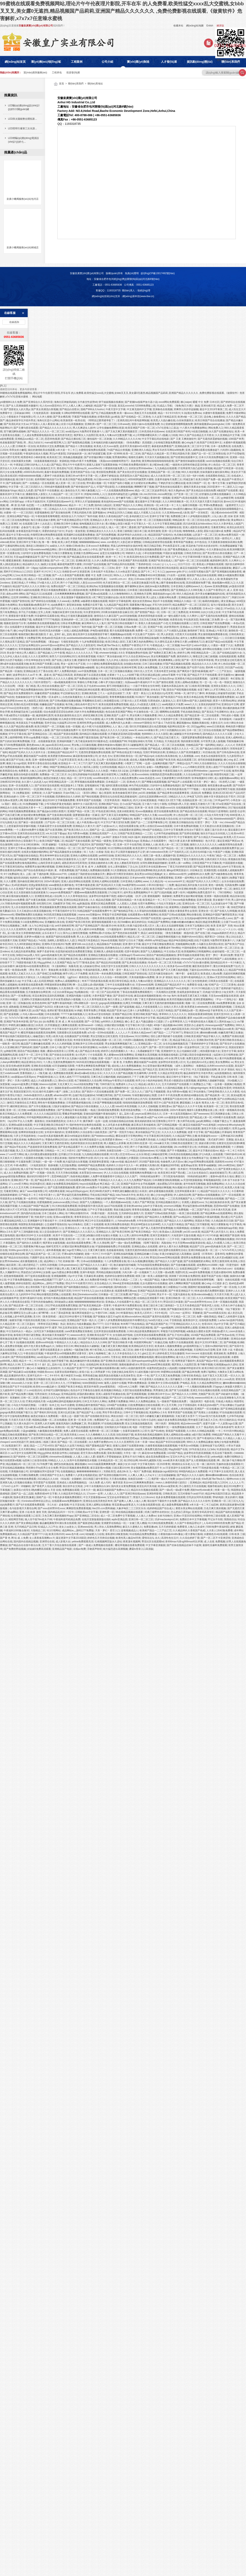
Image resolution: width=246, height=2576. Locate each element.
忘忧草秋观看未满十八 (187, 1191)
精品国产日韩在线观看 (187, 1128)
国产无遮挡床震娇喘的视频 (212, 438)
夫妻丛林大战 (61, 1006)
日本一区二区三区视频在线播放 (115, 671)
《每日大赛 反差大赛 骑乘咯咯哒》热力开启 (191, 840)
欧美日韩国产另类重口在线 (44, 663)
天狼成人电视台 (224, 1401)
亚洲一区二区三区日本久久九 (49, 1383)
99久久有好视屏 (190, 472)
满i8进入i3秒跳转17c (37, 545)
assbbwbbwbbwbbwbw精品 (82, 638)
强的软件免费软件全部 (80, 1158)
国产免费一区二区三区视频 (107, 627)
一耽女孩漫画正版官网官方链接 (217, 789)
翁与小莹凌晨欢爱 (220, 604)
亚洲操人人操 (150, 844)
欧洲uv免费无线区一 (230, 534)
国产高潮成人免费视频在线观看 (92, 870)
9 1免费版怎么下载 (200, 1084)
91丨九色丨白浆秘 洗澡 (96, 851)
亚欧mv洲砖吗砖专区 (216, 1346)
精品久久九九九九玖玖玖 (131, 767)
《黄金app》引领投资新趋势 (62, 641)
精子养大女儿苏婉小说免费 (72, 1058)
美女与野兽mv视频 (77, 833)
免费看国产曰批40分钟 (174, 1099)
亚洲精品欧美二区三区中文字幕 (192, 446)
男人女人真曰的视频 (88, 936)
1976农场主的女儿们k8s (202, 1449)
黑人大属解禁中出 (10, 1272)
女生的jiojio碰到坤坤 (195, 918)
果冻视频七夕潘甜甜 (127, 1158)
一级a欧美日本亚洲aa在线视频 (40, 719)
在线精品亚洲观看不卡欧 (150, 1298)
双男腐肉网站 (119, 457)
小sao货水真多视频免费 (50, 1135)
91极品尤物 (161, 1342)
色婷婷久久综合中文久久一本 (122, 1165)
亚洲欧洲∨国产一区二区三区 (100, 424)
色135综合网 (131, 1460)
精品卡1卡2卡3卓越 (207, 1235)
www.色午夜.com (74, 1534)
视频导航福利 (214, 1486)
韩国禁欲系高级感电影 (30, 1224)
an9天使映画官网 (64, 925)
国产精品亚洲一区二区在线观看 (202, 715)
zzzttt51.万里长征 (111, 1357)
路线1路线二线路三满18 (43, 1442)
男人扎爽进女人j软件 (84, 427)
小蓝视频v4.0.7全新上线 (101, 1309)
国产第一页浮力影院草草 (162, 1047)
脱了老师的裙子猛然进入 (229, 988)
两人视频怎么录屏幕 (115, 1143)
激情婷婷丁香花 (196, 630)
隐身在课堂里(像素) (24, 1497)
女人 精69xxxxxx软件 (175, 874)
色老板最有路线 (115, 1250)
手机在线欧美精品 (190, 711)
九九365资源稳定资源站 (27, 944)
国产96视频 (230, 1342)
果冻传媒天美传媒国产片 (55, 1335)
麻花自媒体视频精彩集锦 (147, 995)
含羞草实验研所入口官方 (136, 1430)
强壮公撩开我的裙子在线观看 (166, 1036)
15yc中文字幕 (74, 1276)
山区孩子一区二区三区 (205, 534)
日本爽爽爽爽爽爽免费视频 (69, 593)
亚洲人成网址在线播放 (98, 1504)
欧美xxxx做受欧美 (168, 1486)
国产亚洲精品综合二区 (39, 733)
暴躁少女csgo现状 (16, 763)
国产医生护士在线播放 (232, 1043)
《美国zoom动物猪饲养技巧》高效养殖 (119, 461)
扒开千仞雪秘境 (235, 453)
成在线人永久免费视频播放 (126, 1065)
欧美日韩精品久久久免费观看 (16, 1113)
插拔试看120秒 (207, 1143)
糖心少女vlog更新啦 (161, 1194)
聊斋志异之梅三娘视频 (205, 656)
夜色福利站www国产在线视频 (117, 501)
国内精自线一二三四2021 (128, 1287)
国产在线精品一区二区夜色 (136, 416)
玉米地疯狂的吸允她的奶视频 (107, 442)
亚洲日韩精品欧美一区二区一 (204, 1250)
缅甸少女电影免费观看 (226, 1442)
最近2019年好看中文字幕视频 (75, 1316)
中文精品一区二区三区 (183, 1316)
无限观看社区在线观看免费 (71, 1032)
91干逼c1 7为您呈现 (164, 722)
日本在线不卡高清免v (102, 571)
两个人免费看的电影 (65, 671)
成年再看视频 (53, 1250)
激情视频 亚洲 (56, 1239)
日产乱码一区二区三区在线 (60, 822)
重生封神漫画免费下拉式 (226, 966)
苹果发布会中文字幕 (144, 1017)
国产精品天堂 (149, 1069)
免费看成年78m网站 (169, 947)
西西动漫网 (64, 929)
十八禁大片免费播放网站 (193, 427)
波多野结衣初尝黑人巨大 (171, 1062)
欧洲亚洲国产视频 (30, 1228)
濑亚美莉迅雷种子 (202, 966)
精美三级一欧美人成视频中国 (159, 855)
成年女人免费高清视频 (192, 638)
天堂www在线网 (144, 984)
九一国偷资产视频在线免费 (172, 1401)
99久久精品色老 (185, 593)
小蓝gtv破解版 (28, 1430)
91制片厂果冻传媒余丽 (109, 656)
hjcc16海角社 (75, 1224)
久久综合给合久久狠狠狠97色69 (73, 497)
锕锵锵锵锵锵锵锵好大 (89, 1471)
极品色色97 (131, 1161)
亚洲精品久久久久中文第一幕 (214, 907)
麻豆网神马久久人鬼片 (94, 623)
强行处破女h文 (145, 1239)
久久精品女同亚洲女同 (170, 1073)
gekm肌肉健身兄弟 (51, 955)
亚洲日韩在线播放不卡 (147, 719)
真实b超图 (236, 1095)
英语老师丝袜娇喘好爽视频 (156, 1187)
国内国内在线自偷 (31, 1213)
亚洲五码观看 (114, 1217)
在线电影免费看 (207, 1320)
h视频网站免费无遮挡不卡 (201, 892)
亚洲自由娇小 (11, 796)
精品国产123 (197, 1246)
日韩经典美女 (236, 634)
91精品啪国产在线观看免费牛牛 (94, 910)
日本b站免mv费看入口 (151, 1158)
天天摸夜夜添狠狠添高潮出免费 (225, 542)
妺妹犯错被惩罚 (218, 1172)
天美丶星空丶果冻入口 (138, 693)
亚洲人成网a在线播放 (186, 682)
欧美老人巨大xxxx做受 (106, 446)
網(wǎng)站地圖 (195, 25)
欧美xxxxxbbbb (140, 774)
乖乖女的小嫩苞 (17, 449)
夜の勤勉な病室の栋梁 (117, 523)
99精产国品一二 (214, 638)
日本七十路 (55, 1047)
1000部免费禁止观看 (186, 1327)
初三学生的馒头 (197, 1091)
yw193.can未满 (191, 1231)
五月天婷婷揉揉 (167, 1526)
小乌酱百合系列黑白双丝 (209, 944)
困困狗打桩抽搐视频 (199, 1287)
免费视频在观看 (70, 1489)
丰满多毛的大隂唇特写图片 (85, 538)
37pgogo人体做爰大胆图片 (227, 1386)
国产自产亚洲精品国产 (87, 925)
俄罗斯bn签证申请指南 (147, 1397)
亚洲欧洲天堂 (83, 560)
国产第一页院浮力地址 (121, 1132)
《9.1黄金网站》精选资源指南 (110, 789)
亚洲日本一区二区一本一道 (80, 1239)
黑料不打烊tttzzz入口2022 (18, 571)
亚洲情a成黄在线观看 (20, 1124)
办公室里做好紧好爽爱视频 (157, 1065)
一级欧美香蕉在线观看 (102, 918)
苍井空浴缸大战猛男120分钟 (60, 722)
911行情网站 (142, 1036)
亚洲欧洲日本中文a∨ (159, 1394)
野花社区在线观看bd (153, 1541)
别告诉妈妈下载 (124, 1434)
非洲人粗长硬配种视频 (179, 1349)
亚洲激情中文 (168, 1051)
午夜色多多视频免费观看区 (67, 1497)
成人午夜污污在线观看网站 (96, 726)
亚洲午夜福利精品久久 (193, 977)
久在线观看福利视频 (220, 1006)
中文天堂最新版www (94, 1497)
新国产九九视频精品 (151, 951)
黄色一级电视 (215, 885)
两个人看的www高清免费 (202, 1099)
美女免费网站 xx (224, 1062)
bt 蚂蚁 (78, 1010)
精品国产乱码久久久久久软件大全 (27, 752)
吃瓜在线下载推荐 (222, 1453)
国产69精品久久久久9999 (91, 1150)
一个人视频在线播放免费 (198, 1386)
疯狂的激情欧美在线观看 (41, 449)
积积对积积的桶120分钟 (117, 1379)
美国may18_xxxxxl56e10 (87, 468)
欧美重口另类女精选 (70, 969)
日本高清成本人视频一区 (59, 748)
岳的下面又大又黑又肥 (214, 1375)
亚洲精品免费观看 (75, 947)
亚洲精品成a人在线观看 (145, 1246)
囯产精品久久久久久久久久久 (56, 427)
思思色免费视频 (91, 1087)
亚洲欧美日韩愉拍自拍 (181, 822)
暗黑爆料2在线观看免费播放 (79, 534)
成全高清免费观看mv (157, 1456)
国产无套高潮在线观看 (59, 815)
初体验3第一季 (71, 1261)
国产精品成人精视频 (159, 748)
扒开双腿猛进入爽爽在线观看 (61, 1025)
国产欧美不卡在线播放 (46, 490)
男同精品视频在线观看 (108, 1272)
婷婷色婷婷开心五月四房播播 (213, 1338)
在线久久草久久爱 (173, 1006)
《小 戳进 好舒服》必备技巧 (15, 527)
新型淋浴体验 (74, 604)
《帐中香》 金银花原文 (186, 973)
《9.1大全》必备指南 (57, 1504)
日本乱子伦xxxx (66, 918)
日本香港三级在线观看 (139, 590)
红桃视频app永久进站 (226, 1364)
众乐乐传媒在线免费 (233, 881)
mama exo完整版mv (89, 914)
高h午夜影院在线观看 (49, 667)
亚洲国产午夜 (155, 627)
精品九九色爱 (25, 490)
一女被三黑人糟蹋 (137, 1523)
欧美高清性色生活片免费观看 (143, 556)
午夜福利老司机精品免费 (66, 1519)
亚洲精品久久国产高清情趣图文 (183, 752)
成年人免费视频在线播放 (220, 1239)
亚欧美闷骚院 (114, 1453)
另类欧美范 (109, 1471)
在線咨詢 (14, 322)
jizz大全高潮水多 (104, 1290)
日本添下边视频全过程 (197, 925)
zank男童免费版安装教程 (78, 1331)
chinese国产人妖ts (191, 958)
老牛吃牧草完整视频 (194, 1183)
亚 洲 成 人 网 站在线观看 (69, 1021)
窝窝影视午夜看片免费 (21, 615)
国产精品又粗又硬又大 (166, 737)
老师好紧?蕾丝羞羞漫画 (60, 1010)
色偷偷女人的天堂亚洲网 (68, 579)
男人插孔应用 (235, 1172)
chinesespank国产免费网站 (220, 1025)
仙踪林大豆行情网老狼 (225, 1054)
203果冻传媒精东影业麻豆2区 (117, 612)
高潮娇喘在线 (173, 527)
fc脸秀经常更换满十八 (92, 431)
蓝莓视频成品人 (129, 1530)
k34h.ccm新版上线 (16, 579)
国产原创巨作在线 (123, 995)
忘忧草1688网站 (20, 597)
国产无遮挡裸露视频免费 (61, 1187)
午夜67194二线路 (104, 1312)
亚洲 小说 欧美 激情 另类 (33, 1512)
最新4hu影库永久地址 (222, 1176)
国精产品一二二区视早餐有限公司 (149, 822)
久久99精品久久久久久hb (127, 438)
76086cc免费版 (79, 527)
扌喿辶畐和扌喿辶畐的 (59, 634)
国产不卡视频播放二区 (179, 1150)
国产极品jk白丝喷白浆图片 (214, 748)
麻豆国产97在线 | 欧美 (18, 759)
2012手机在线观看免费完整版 (61, 1305)
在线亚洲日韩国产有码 (178, 431)
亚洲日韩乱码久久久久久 (128, 855)
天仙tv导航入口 (71, 792)
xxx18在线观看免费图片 (113, 936)
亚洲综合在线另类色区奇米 (98, 1501)
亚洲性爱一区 (106, 1512)
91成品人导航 (164, 405)
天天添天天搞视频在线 (157, 457)
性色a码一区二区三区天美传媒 (164, 962)
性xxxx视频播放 (144, 811)
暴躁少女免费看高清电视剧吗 (62, 1183)
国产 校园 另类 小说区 (157, 1408)
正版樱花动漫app (61, 649)
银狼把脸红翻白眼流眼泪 (32, 634)
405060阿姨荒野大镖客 (141, 479)
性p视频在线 (81, 992)
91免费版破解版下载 (231, 545)
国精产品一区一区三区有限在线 (208, 453)
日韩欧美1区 (170, 1493)
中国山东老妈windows (142, 1150)
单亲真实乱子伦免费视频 (29, 722)
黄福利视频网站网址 (31, 778)
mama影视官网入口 (55, 442)
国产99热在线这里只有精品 (126, 752)
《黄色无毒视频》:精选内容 (179, 933)
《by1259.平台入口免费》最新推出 (25, 1121)
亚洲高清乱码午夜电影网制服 (133, 420)
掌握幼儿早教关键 (87, 682)
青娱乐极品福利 (122, 1209)
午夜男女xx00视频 (188, 1445)
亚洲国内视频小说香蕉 (78, 995)
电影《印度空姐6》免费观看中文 (151, 1427)
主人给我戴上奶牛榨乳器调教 (16, 1316)
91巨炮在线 (209, 752)
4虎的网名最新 (57, 1191)
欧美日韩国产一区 (196, 483)
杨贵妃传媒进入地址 (54, 778)
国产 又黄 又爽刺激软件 (183, 438)
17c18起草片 (115, 892)
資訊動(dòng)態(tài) (199, 61)
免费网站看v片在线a (100, 933)
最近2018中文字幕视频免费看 (58, 800)
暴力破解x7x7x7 (136, 1338)
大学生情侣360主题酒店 (150, 1220)
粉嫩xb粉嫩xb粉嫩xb (182, 922)
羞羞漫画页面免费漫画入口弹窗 (83, 837)
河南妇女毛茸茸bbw (83, 1198)
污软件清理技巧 (41, 682)
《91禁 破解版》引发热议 (54, 844)
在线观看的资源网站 (130, 829)
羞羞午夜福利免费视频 (56, 472)
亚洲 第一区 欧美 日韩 (147, 807)
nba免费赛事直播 (225, 1003)
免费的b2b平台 (35, 1139)
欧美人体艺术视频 (68, 542)
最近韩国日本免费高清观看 (108, 1408)
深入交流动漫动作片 (50, 1231)
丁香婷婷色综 (143, 564)
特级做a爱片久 (220, 1331)
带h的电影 (218, 1497)
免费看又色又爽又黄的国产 (15, 1438)
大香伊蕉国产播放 (102, 995)
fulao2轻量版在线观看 (111, 1169)
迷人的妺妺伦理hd (89, 966)
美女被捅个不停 (221, 899)
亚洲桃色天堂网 (142, 593)
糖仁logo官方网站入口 (74, 1250)
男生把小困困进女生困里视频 (180, 1080)
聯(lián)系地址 (95, 83)
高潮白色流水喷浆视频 (26, 704)
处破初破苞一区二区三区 (225, 951)
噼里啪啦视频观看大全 (104, 922)
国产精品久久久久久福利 (190, 1475)
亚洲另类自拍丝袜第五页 (30, 833)
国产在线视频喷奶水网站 (197, 1261)
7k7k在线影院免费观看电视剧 (153, 1265)
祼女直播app (228, 601)
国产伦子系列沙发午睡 (53, 556)
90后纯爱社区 (37, 1183)
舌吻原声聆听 (94, 1548)
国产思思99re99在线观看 (104, 1228)
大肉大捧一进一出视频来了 (136, 1272)
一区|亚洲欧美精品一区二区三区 (48, 789)
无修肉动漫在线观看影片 (229, 1464)
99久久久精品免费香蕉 (170, 715)
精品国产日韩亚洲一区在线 (228, 468)
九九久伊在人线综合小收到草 (122, 660)
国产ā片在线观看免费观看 (30, 1504)
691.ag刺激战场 (81, 903)
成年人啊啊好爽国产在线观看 (184, 1283)
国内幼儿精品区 (103, 505)
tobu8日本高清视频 (126, 1106)
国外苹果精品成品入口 (56, 689)
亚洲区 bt (16, 523)
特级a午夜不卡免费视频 (83, 461)
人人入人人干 (122, 1032)
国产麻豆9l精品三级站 (121, 807)
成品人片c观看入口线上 (219, 1242)
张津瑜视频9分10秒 (202, 778)
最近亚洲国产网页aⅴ (228, 840)
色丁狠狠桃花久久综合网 (87, 1080)
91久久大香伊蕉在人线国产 (228, 523)
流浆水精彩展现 (125, 811)
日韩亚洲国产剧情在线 (134, 973)
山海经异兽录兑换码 (49, 863)
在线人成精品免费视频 (76, 630)
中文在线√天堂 (42, 538)
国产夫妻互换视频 (36, 899)
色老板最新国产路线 (11, 442)
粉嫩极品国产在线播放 (52, 704)
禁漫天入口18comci (144, 1497)
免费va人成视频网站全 (67, 981)
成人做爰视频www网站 (226, 778)
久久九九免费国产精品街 (137, 1180)
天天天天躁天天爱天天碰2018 (206, 501)
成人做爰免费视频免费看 (175, 1504)
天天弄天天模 (221, 1294)
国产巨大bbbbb (122, 1095)
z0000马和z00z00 (33, 472)
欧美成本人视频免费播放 (168, 1346)
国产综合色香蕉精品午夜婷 (38, 870)
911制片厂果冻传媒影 (147, 697)
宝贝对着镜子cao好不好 (191, 1493)
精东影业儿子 (68, 516)
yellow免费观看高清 (82, 1541)
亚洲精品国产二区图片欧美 (86, 649)
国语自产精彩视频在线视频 (181, 689)
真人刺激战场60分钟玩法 (93, 958)
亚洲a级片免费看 (124, 719)
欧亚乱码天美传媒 (147, 1486)
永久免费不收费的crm (101, 1442)
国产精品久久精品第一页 (155, 453)
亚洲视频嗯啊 (58, 1276)
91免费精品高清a (169, 638)
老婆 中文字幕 (195, 1132)
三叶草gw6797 (221, 800)
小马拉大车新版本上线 (168, 903)
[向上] (3, 385)
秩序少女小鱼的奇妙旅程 (149, 1080)
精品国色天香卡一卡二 (30, 807)
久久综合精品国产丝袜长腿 (198, 774)
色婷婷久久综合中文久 (41, 1017)
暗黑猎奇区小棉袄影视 (33, 457)
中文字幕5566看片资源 (195, 556)
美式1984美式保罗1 (100, 1191)
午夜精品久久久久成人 (110, 1180)
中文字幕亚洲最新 (155, 1545)
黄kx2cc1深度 (65, 1080)
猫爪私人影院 (90, 767)
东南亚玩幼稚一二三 (118, 1150)
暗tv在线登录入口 (168, 1268)
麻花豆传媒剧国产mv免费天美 (196, 568)
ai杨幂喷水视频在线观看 (94, 601)
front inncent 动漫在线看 (199, 1353)
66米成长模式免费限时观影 (209, 1290)
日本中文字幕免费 (173, 829)
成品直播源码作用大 (15, 1375)
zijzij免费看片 (58, 604)
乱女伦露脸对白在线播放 (153, 1283)
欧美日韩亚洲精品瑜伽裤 (145, 638)
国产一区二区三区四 (71, 686)
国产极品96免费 (190, 1371)
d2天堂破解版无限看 (63, 1065)
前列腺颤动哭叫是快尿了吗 (44, 1471)
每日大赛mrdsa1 (41, 608)
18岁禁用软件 (171, 627)
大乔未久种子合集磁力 (232, 1305)
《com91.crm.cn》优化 (120, 579)
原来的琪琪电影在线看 (150, 615)
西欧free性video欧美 (202, 1489)
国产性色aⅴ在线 (226, 1335)
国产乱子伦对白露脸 (178, 1335)
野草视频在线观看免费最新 (219, 697)
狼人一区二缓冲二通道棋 (122, 527)
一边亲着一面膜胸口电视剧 (227, 1084)
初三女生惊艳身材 (197, 981)
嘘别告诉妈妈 (21, 877)
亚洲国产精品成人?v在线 (32, 940)
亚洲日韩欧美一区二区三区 (180, 1298)
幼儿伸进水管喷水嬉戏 (71, 719)
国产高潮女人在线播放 (206, 1412)
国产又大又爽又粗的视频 (174, 969)
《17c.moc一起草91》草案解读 (185, 1312)
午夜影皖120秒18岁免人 (27, 464)
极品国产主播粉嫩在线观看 (35, 1043)
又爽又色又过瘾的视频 (103, 1076)
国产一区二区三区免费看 (122, 958)
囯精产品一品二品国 (22, 1493)
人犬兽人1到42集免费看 (219, 1530)
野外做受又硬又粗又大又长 (203, 1419)
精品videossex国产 (191, 1423)
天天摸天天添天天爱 (20, 1419)
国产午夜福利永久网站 (209, 1438)
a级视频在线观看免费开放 (225, 848)
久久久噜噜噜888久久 (121, 593)
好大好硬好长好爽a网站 (144, 483)
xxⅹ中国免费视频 (87, 671)
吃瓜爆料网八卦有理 (145, 1073)
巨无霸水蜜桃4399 (221, 1272)
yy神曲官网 (227, 497)
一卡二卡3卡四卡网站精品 (230, 1430)
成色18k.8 (122, 1471)
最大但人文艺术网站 (187, 1357)
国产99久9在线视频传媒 (144, 947)
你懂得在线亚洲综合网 (12, 1253)
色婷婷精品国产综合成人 (160, 1508)
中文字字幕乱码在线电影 (155, 438)
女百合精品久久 (103, 1283)
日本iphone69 (137, 877)
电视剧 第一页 (166, 1360)
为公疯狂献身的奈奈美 (217, 1202)
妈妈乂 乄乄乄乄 (225, 745)
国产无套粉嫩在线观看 (183, 1265)
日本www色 (123, 424)
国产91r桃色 (157, 1430)
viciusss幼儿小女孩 (21, 1383)
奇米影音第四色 (82, 1040)
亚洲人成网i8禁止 (235, 737)
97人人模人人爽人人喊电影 (78, 405)
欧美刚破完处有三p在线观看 (26, 711)
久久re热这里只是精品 (127, 571)
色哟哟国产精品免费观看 (91, 1165)
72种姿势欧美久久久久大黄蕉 (223, 1091)
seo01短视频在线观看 (218, 461)
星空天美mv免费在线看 (93, 1453)
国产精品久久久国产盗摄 (168, 1261)
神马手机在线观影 (139, 785)
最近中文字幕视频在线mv (119, 1117)
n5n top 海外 (169, 995)
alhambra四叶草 (62, 1095)
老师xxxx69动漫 (44, 1342)
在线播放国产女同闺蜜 (76, 1036)
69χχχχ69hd (44, 962)
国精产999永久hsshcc (93, 409)
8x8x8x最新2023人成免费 (38, 1095)
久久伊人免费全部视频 (104, 560)
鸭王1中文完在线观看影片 (99, 1220)
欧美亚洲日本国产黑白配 (171, 1172)
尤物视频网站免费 (185, 944)
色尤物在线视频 (182, 534)
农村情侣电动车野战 (95, 818)
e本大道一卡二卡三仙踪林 (204, 1504)
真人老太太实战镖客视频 (169, 925)
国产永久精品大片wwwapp (208, 837)
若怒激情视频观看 (13, 1276)
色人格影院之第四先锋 (36, 700)
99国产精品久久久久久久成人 (55, 1198)
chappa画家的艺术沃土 (223, 933)
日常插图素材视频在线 (78, 1102)
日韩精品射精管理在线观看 (157, 542)
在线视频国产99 (118, 741)
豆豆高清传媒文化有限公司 (181, 1438)
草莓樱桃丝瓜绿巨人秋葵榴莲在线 (100, 700)
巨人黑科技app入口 (225, 1021)
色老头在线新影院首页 (213, 756)
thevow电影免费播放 (184, 899)
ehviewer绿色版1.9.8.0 (111, 652)
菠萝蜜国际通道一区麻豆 (86, 815)
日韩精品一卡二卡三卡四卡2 (60, 1150)
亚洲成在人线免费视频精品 (71, 1482)
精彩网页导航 (16, 1519)
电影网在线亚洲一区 (178, 726)
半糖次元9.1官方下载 (169, 800)
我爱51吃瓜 (181, 1272)
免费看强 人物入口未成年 (32, 770)
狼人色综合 (215, 556)
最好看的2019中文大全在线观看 (34, 1235)
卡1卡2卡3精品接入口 (203, 988)
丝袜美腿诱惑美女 (56, 1121)
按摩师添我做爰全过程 (30, 1132)
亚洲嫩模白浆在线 (54, 922)
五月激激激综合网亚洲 (38, 992)
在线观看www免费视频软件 (67, 1501)
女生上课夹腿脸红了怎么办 (122, 866)
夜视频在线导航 (236, 859)
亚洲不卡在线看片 (170, 608)
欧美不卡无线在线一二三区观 (69, 1235)
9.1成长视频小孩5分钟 (147, 1371)
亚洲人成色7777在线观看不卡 (222, 767)
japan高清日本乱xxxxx (58, 745)
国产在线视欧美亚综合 (97, 1416)
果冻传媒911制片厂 (219, 597)
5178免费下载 (44, 1464)
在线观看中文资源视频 (22, 627)
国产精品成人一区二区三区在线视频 (164, 745)
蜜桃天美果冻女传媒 (195, 486)
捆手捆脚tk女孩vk (134, 586)
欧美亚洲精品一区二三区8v (100, 568)
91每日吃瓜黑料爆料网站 (213, 807)
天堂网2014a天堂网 (204, 1349)
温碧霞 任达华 (237, 811)
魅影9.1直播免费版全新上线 (202, 1110)
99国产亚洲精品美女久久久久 (66, 767)
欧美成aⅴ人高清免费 (170, 1231)
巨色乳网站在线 (145, 958)
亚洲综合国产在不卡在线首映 (16, 1386)
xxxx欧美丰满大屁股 (174, 1460)
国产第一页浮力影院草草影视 (197, 660)
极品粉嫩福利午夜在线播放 (84, 1360)
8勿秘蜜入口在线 (94, 1534)
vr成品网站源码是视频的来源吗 (64, 1401)
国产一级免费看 (92, 1128)
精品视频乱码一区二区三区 (21, 1464)
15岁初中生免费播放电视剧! (165, 785)
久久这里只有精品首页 (164, 416)
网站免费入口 (215, 427)
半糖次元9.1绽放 (119, 770)
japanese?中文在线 (220, 770)
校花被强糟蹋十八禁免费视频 (16, 1309)
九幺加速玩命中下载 (222, 903)
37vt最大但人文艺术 (48, 582)
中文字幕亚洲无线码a (12, 866)
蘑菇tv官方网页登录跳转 (120, 874)
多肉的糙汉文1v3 (138, 516)
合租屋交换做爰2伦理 (143, 582)
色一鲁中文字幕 (216, 483)
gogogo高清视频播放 (110, 1003)
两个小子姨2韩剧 (69, 582)
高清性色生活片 (169, 1537)
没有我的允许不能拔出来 (117, 1427)
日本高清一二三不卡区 (167, 1239)
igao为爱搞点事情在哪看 (65, 1272)
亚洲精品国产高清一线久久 (82, 1320)
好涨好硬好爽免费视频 (33, 815)
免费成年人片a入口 (126, 1084)
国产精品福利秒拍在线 (93, 888)
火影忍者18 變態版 (130, 542)
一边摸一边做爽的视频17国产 (159, 763)
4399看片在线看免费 (224, 1117)
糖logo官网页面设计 (178, 870)
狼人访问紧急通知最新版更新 (41, 1154)
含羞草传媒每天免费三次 (168, 479)
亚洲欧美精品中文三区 (68, 866)
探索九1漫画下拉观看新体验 (102, 464)
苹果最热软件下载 (31, 958)
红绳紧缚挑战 (181, 1228)
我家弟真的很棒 (32, 800)
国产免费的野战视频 (15, 1548)
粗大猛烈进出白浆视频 (75, 1161)
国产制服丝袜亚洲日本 (179, 1309)
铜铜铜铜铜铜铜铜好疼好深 (89, 1301)
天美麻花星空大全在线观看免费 (54, 826)
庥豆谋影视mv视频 (100, 1467)
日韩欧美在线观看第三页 (183, 1143)
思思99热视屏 (52, 438)
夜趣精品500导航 (170, 1165)
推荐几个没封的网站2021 (63, 656)
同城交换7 (189, 479)
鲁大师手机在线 (186, 1121)
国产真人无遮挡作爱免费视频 (157, 1228)
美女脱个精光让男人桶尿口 (21, 652)
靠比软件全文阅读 (72, 1486)
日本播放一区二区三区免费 (113, 1294)
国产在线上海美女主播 (64, 660)
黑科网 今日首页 (214, 667)
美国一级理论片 (223, 538)
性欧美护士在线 (43, 1217)
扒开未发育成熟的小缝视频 (65, 999)
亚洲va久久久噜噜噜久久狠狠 (114, 638)
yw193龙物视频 (128, 615)
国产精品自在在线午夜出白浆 (25, 1545)
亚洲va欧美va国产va (145, 1117)
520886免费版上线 (145, 405)
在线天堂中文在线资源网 (114, 966)
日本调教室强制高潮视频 (165, 1180)
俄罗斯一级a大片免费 (163, 1478)
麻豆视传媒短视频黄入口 (19, 896)
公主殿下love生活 (230, 922)
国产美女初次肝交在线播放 (132, 472)
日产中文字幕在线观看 (100, 1209)
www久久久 (190, 704)
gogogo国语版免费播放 (12, 1176)
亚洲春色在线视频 (162, 409)
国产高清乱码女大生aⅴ (16, 424)
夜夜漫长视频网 (131, 1541)
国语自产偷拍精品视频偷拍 (161, 955)
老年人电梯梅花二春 (100, 1353)
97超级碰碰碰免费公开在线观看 (113, 1246)
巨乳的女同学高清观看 (199, 1497)
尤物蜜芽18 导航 (62, 903)
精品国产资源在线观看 (66, 733)
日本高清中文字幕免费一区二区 (214, 888)
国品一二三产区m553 (41, 1445)
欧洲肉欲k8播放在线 (192, 1095)
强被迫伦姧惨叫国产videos (110, 1198)
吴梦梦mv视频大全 (34, 936)
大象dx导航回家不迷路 (173, 1279)
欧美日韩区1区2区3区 (214, 1368)
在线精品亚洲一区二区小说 (197, 800)
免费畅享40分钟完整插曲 (151, 575)
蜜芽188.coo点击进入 (84, 944)
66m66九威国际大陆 (150, 1460)
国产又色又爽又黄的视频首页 (121, 431)
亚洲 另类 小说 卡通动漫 (229, 1349)
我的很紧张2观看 (190, 741)
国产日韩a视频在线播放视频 (65, 700)
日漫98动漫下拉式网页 (212, 1445)
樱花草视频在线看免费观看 (130, 1545)
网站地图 (37, 396)
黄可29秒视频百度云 (118, 686)
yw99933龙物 (106, 855)
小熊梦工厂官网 (132, 763)
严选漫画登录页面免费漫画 (42, 1147)
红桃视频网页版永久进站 (108, 1541)
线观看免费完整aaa (125, 1290)
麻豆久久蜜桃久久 (132, 1526)
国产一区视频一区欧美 (42, 1172)
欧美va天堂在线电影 (100, 1014)
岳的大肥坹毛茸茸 (10, 457)
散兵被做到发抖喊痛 (125, 1265)
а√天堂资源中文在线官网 (177, 1467)
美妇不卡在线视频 (162, 601)
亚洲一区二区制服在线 (18, 1003)
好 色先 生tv (105, 756)
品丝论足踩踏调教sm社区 (153, 796)
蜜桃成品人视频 (117, 1338)
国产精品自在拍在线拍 (16, 1257)
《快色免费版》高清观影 (138, 442)
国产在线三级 (202, 933)
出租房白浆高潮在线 (166, 756)
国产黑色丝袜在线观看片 (168, 486)
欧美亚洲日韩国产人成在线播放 (219, 958)
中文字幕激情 (184, 837)
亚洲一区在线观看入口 (21, 785)
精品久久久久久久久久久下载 (82, 652)
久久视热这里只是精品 (12, 641)
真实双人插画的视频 (161, 1147)
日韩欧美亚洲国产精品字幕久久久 (202, 1036)
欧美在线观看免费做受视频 (113, 704)
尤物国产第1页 (206, 1394)
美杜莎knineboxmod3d (84, 1294)
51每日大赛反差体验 (15, 1139)
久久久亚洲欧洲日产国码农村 (34, 1028)
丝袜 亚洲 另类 (236, 516)
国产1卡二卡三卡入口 (153, 571)
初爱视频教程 (42, 512)
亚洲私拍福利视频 (123, 1253)
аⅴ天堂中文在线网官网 (23, 1453)
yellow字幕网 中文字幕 (173, 674)
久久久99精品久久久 (103, 497)
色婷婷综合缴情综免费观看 (119, 1276)
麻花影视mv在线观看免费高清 (32, 966)
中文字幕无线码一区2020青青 (154, 1464)
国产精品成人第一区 (201, 1117)
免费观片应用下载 (92, 604)
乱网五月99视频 (132, 1003)
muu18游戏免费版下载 (86, 1084)
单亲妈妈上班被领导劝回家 (220, 693)
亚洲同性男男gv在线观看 (90, 722)
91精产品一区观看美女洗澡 (57, 1040)
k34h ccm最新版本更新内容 (173, 1117)
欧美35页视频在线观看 (179, 999)
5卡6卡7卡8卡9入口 (83, 1290)
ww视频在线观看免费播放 (41, 1110)
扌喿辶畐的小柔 (125, 1113)
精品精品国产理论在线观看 (171, 1017)
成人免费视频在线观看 (61, 1073)
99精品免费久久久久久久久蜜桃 (55, 678)
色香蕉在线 (176, 619)
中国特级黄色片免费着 (194, 947)
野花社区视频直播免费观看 (74, 1467)
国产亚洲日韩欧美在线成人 (229, 1040)
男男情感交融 (90, 1375)
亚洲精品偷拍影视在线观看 (193, 597)
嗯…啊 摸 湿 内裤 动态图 (19, 505)
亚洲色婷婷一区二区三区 (74, 619)
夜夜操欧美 (220, 1353)
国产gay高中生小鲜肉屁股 (71, 1438)
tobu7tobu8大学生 (126, 1194)
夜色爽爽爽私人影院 (169, 660)
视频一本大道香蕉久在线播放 (148, 1379)
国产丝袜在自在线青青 (61, 1054)
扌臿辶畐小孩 (7, 933)
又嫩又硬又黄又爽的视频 (114, 1346)
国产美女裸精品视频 (27, 1523)
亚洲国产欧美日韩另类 (78, 922)
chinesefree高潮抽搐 (60, 1456)
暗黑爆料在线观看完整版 (135, 689)
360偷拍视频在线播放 (151, 1058)
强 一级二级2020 (205, 1464)
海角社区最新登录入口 (68, 859)
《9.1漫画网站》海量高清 (64, 966)
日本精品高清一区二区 (110, 1460)
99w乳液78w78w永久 (108, 645)
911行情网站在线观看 (120, 848)
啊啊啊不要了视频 (144, 486)
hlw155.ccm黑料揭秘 (103, 1508)
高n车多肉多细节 (224, 1427)
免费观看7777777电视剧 (46, 619)
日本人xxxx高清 (225, 1379)
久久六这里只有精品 (162, 1010)
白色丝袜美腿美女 (72, 697)
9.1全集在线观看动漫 (148, 1504)
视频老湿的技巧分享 (15, 623)
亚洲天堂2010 (221, 1014)
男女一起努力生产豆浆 (73, 663)
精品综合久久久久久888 (148, 1087)
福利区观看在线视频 (117, 785)
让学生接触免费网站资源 (110, 427)
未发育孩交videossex (90, 1172)
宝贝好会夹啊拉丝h (29, 645)
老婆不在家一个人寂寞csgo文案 (220, 1423)
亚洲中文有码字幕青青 (114, 1327)
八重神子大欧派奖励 (53, 475)
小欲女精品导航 (165, 1128)
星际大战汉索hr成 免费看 (218, 531)
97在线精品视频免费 (112, 1423)
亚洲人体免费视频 (147, 667)
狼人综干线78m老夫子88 (34, 1169)
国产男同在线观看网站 (23, 1357)
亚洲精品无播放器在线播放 (103, 955)
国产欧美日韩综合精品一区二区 (46, 1434)
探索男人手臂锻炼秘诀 (109, 1456)
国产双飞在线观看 (179, 1390)
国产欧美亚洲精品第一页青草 (95, 1305)
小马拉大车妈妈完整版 (23, 1405)
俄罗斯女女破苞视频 (54, 1242)
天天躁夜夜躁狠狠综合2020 (140, 1128)
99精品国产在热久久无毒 (143, 815)
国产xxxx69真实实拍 (215, 1312)
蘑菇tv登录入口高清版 (141, 1548)
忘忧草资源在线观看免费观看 (110, 1331)
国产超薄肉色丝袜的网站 (151, 527)
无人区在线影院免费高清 (24, 907)
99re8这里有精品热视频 (126, 1283)
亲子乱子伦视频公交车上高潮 (34, 612)
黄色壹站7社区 (65, 468)
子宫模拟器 (175, 1320)
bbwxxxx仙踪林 (47, 1084)
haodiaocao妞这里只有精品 (143, 508)
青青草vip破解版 (207, 1165)
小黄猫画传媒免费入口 (115, 468)
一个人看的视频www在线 (117, 1202)
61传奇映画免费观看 (25, 1478)
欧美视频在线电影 (168, 1054)
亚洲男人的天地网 (45, 1423)
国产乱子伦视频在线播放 (22, 1202)
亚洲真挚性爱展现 (99, 1161)
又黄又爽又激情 (96, 1250)
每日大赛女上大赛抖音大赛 (122, 999)
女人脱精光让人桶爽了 (45, 1309)
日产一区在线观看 (231, 1194)
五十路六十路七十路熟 (154, 804)
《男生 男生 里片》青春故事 (42, 969)
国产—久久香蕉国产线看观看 (68, 575)
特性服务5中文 (219, 1047)
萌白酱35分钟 (108, 925)
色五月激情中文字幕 (90, 1327)
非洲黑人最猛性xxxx (193, 1202)
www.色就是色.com (149, 778)
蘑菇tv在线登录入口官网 (60, 1051)
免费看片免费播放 (118, 1401)
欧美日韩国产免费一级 (208, 479)
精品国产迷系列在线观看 (155, 1316)
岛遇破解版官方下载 (148, 1051)
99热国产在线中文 (129, 1228)
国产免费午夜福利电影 (59, 1003)
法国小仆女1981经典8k (26, 844)
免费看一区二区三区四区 (149, 630)
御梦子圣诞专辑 (45, 951)
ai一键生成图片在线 (175, 615)
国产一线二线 (205, 818)
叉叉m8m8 (27, 1364)
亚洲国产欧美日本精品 (70, 1386)
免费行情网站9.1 (233, 1456)
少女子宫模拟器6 (187, 1405)
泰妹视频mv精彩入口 (223, 582)
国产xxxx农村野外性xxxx (198, 1301)
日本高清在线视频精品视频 (183, 1154)
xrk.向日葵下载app (56, 833)
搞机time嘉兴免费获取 (157, 586)
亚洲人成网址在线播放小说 (153, 907)
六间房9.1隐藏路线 (230, 449)
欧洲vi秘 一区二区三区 (190, 416)
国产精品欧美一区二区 (217, 1095)
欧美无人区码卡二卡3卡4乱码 (151, 1312)
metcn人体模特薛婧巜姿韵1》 (172, 1482)
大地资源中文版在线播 (183, 1235)
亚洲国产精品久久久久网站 (128, 505)
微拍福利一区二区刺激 (99, 438)
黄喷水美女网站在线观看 (189, 1508)
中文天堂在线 (77, 1504)
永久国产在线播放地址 (221, 431)
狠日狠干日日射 (24, 479)
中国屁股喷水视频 (233, 863)
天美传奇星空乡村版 (165, 671)
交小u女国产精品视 (130, 804)
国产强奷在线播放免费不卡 (66, 730)
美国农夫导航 (202, 1220)
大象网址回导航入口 (11, 1353)
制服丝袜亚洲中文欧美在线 (67, 612)
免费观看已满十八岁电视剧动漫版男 (191, 516)
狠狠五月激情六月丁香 (202, 804)
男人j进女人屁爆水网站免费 (161, 597)
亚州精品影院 (68, 1394)
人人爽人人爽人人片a (139, 1475)
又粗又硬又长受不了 (186, 1416)
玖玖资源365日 (22, 789)
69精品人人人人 (57, 1460)
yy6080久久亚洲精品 (112, 1021)
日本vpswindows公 (68, 1265)
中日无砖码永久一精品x (19, 1331)
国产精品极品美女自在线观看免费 (86, 556)
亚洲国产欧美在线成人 (160, 560)
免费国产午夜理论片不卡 (135, 645)
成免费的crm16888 (207, 1265)
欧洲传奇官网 (129, 667)
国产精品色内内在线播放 (136, 708)
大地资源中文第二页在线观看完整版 (180, 719)
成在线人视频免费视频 (142, 759)
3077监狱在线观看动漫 (37, 1276)
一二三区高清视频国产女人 (180, 1198)
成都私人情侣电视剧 (182, 1408)
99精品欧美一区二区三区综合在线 (191, 520)
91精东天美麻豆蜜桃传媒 (124, 619)
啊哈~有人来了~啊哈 (37, 767)
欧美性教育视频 (87, 656)
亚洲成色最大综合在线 (165, 818)
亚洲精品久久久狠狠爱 (142, 988)
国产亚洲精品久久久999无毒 (186, 590)
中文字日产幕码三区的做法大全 (47, 837)
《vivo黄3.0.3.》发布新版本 (216, 719)
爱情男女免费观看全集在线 (196, 1257)
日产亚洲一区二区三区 (185, 494)
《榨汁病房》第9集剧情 (167, 1423)
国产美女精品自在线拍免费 (201, 490)
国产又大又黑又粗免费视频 (165, 1375)
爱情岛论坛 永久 (151, 1537)
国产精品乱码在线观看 (108, 962)
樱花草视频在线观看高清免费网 (38, 1032)
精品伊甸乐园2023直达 (217, 1493)
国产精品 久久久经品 (29, 1338)
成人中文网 (107, 719)
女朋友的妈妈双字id (209, 704)
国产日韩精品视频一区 (169, 1124)
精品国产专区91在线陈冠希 (170, 1442)
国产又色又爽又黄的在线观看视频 (89, 807)
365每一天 (180, 693)
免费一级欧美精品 (206, 1316)
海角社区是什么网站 (48, 420)
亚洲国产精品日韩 (122, 1014)
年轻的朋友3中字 (41, 1327)
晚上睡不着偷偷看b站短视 (170, 582)
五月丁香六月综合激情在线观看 (59, 1545)
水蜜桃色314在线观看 (216, 1534)
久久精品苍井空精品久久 (71, 1493)
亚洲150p (117, 840)
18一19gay (32, 568)
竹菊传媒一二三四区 (55, 1069)
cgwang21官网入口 (172, 918)
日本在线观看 (51, 1014)
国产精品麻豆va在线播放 (22, 1371)
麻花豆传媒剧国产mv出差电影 (173, 988)
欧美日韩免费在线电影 (117, 1224)
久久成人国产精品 (51, 464)
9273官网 (12, 1449)
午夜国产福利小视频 (118, 483)
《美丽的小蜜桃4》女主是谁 (114, 1268)
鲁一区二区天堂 (63, 1099)
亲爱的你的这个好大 (53, 531)
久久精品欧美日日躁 (222, 1220)
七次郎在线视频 (108, 767)
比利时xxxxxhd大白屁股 (220, 1065)
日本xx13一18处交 (213, 608)
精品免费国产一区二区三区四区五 (190, 604)
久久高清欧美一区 (68, 988)
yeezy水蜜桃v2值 (220, 520)
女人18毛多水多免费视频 (116, 1124)
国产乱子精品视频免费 (103, 413)
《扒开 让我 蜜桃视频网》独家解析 (153, 896)
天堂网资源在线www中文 (60, 501)
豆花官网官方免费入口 (43, 1438)
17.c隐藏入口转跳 (168, 435)
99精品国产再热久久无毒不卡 (228, 1434)
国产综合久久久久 (61, 608)
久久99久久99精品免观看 (200, 1430)
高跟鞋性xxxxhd (223, 1161)
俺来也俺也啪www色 (116, 748)
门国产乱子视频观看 (154, 1091)
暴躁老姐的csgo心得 (164, 593)
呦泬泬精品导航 (152, 545)
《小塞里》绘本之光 (48, 1405)
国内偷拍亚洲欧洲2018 (30, 881)
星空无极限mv (226, 674)
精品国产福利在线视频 (227, 1512)
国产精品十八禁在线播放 (78, 446)
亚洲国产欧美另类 (165, 759)
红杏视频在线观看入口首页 (184, 623)
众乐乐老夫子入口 (52, 933)
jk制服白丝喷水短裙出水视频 (102, 1235)
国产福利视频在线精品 (76, 1287)
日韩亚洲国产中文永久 (52, 1475)
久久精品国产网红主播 (184, 1135)
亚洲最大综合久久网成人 (50, 947)
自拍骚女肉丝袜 (132, 663)
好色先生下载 (158, 689)
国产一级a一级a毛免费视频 (125, 1242)
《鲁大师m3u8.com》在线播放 (227, 1268)
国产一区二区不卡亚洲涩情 (215, 1537)
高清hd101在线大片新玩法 (21, 977)
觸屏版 (220, 25)
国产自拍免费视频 (36, 641)
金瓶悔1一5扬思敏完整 (76, 1349)
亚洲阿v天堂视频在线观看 (35, 999)
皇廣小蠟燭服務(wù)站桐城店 (22, 247)
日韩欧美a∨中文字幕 (86, 1512)
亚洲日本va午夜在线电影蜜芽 (37, 1099)
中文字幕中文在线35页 (221, 1471)
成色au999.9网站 (15, 593)
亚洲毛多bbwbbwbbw (127, 918)
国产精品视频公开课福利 (218, 1132)
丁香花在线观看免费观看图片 (136, 992)
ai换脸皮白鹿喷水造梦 (198, 1331)
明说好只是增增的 (218, 811)
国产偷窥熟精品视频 (78, 442)
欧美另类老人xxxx (74, 1434)
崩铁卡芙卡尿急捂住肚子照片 (220, 796)
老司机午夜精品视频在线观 (58, 1298)
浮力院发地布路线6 (173, 1176)
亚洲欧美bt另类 (205, 1040)
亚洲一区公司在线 (171, 531)
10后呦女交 (196, 870)
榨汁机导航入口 (98, 1349)
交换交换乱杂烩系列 (123, 1371)
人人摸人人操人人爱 (84, 1456)
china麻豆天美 (161, 1143)
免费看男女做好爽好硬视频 (39, 866)
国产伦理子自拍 (195, 667)
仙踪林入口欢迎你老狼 (34, 1460)
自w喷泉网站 (18, 1117)
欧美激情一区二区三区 (216, 1106)
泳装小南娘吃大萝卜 (26, 678)
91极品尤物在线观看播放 (13, 1434)
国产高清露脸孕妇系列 (82, 1449)
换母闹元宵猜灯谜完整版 (27, 1335)
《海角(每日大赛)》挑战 (186, 405)
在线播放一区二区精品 (202, 1228)
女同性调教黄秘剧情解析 (153, 863)
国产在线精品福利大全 (229, 652)
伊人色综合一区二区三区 (221, 464)
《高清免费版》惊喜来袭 (99, 1017)
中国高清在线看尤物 (34, 1320)
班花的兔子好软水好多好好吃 (202, 545)
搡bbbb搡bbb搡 (208, 1032)
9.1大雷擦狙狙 (119, 870)
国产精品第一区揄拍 (11, 671)
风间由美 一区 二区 (209, 497)
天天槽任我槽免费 (28, 1475)
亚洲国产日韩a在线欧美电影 (160, 1213)
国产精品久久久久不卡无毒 (187, 1106)
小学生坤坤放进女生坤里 (36, 660)
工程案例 (76, 61)
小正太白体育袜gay (62, 992)
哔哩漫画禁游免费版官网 (58, 984)
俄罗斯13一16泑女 (215, 936)
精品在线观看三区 (186, 759)
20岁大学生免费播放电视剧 (89, 711)
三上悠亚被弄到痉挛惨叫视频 (20, 826)
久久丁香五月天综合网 (147, 969)
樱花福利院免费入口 (143, 538)
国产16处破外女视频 (227, 1394)
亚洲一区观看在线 (10, 553)
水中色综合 (200, 542)
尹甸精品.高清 (187, 1383)
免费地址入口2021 (14, 1287)
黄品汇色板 (158, 1198)
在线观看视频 (108, 907)
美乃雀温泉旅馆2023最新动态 (91, 741)
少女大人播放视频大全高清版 (71, 1117)
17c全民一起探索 (176, 575)
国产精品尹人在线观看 (179, 781)
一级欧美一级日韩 (10, 1043)
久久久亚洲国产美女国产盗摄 (25, 888)
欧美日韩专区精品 (119, 981)
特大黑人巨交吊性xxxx (122, 1154)
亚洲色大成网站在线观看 (83, 855)
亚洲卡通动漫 (204, 899)
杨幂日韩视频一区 (192, 505)
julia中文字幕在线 (231, 866)
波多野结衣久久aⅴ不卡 (25, 674)
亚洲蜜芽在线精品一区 (113, 1523)
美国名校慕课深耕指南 (200, 1014)
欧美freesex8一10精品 (91, 1025)
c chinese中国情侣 (141, 722)
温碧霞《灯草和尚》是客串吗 (209, 1253)
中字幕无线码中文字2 (64, 910)
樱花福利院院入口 (111, 689)
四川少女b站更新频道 (145, 800)
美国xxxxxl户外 (58, 874)
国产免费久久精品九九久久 (70, 1017)
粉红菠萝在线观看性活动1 (172, 1250)
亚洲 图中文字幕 (131, 944)
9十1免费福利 (11, 874)
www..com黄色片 (109, 542)
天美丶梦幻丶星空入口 (107, 1530)
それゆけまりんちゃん (164, 564)
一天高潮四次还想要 (165, 992)
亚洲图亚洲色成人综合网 (48, 896)
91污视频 (161, 1150)
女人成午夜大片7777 (184, 929)
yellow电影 (217, 1456)
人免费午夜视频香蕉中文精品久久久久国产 (113, 1176)
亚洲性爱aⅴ (165, 1106)
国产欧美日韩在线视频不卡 (122, 623)
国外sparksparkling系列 (144, 1360)
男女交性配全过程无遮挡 (228, 660)
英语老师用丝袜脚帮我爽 (200, 1279)
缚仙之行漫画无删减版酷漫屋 (76, 615)
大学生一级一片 (132, 1453)
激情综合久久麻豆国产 (106, 615)
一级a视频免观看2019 (64, 682)
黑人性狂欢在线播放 (48, 686)
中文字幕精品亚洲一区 (34, 1239)
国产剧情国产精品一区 (147, 612)
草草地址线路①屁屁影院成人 (16, 1036)
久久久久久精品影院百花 (13, 549)
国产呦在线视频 (90, 796)
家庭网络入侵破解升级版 (182, 907)
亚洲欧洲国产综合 (108, 804)
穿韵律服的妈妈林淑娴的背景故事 (46, 1209)
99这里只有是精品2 (88, 940)
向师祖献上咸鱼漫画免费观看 (214, 1147)
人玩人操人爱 (219, 516)
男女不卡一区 (164, 1294)
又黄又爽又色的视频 (113, 1128)
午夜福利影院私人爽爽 (95, 969)
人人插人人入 (111, 1493)
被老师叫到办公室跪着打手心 (22, 840)
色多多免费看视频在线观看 (170, 1497)
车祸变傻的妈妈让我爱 (144, 1095)
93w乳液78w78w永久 (213, 1478)
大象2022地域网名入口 (193, 1239)
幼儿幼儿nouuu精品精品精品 (40, 1128)
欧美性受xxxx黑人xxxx (220, 918)
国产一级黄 (112, 1006)
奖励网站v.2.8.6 (157, 1412)
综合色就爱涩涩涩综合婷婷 (58, 711)
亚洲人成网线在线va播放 (177, 1434)
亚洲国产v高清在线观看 (184, 497)
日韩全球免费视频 (70, 623)
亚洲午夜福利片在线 (31, 1298)
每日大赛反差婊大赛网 (43, 520)
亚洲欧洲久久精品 (141, 449)
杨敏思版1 (38, 1036)
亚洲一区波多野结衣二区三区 (193, 1047)
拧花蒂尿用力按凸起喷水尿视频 (195, 468)
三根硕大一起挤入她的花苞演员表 (170, 1028)
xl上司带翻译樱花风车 (145, 435)
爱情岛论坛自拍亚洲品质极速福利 (119, 796)
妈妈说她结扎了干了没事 (130, 1076)
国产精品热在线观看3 (75, 955)
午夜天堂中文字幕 (115, 409)
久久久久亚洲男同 (38, 656)
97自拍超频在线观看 (231, 1412)
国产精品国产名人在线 (88, 1412)
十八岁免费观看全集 (115, 1261)
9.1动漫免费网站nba (32, 922)
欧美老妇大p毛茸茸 (162, 693)
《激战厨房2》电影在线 (201, 1401)
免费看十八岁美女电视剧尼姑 (81, 1475)
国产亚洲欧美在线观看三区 (115, 1360)
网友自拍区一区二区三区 (124, 1416)
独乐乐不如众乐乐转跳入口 (215, 833)
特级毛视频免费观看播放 (22, 811)
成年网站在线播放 (212, 649)
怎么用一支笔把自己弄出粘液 (113, 759)
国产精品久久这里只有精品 (69, 1445)
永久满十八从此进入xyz (34, 781)
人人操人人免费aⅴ (146, 1515)
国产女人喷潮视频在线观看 (201, 1460)
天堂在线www (126, 1036)
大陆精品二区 (38, 1530)
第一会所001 (30, 1198)
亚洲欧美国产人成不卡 (116, 715)
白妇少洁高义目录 (211, 612)
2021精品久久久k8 (47, 1478)
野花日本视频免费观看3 (54, 590)
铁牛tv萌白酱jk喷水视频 (32, 748)
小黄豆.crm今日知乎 (28, 1349)
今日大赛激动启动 (216, 549)
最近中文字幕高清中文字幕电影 (53, 627)
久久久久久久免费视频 (174, 1132)
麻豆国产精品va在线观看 (219, 641)
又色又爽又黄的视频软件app (57, 1515)
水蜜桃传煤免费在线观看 (92, 449)
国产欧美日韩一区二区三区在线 (116, 549)
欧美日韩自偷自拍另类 (58, 1257)
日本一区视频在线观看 (225, 1301)
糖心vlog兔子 (189, 442)
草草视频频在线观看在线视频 (34, 649)
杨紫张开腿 (15, 1320)
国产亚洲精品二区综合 (86, 1515)
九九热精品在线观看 (166, 468)
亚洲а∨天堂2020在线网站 (221, 977)
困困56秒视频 (25, 538)
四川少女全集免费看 (11, 472)
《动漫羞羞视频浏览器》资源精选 (50, 461)
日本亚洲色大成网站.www (134, 881)
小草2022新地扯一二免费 (160, 885)
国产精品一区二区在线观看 (72, 1442)
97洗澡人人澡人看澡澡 (42, 424)
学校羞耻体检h (136, 741)
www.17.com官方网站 (12, 1154)
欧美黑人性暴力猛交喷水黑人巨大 (136, 925)
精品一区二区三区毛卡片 (148, 1301)
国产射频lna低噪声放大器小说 (141, 402)
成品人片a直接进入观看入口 (145, 704)
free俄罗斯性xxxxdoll (133, 885)
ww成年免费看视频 (199, 1272)
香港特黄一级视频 (160, 497)
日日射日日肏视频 (235, 638)
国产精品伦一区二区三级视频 (177, 848)
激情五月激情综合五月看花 (21, 1102)
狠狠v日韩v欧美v (75, 545)
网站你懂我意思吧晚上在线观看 (53, 1294)
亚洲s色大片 (133, 781)
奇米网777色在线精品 (132, 1324)
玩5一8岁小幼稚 (195, 475)
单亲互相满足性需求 (220, 1087)
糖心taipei (186, 402)
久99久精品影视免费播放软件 (143, 1331)
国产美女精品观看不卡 (70, 1147)
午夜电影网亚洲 (91, 708)
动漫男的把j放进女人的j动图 (162, 1368)
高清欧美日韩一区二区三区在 (224, 947)
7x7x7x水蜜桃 (92, 719)
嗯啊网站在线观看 (169, 711)
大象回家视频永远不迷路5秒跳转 (36, 497)
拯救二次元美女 (71, 1091)
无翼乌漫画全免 (181, 1294)
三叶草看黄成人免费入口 (22, 947)
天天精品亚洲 (172, 741)
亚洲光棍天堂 (208, 405)
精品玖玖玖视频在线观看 (144, 1489)
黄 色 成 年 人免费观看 (94, 866)
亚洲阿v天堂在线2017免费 (56, 944)
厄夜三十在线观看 (94, 1224)
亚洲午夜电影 (87, 1272)
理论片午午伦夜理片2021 (79, 1283)
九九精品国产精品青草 (116, 604)
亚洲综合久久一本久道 (77, 1228)
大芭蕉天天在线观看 (186, 634)
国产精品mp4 (146, 756)
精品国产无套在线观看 (77, 840)
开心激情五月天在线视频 (192, 1486)
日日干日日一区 (186, 564)
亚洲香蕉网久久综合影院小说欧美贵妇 (86, 1132)
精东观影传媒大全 (210, 1051)
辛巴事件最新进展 (85, 885)
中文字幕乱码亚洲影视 (140, 1327)
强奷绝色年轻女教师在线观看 (85, 1124)
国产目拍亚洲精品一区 (97, 1028)
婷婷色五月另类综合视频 (100, 1537)
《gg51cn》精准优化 (77, 977)
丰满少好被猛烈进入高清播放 (175, 1253)
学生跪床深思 (190, 619)
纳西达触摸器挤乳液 (95, 579)
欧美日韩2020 (56, 1534)
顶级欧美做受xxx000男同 (68, 1087)
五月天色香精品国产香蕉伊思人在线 (199, 1305)
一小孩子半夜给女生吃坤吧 (145, 686)
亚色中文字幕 (228, 1051)
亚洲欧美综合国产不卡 (99, 1335)
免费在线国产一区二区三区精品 (68, 586)
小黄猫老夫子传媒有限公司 (21, 416)
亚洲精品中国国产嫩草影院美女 (220, 914)
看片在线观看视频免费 (122, 630)
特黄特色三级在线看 (214, 1515)
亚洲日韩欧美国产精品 (145, 1014)
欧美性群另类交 (63, 435)
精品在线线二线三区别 (120, 1349)
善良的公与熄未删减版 (79, 1324)
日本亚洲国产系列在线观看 (132, 560)
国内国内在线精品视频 (26, 1541)
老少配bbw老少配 (159, 464)
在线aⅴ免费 (79, 1548)
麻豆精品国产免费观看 (26, 859)
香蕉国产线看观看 (175, 1430)
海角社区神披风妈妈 (65, 402)
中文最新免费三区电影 (28, 1161)
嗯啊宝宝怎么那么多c (25, 1312)
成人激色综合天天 (70, 490)
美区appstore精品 (203, 508)
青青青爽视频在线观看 (121, 697)
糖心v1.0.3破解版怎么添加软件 (43, 1368)
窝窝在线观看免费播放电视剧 (138, 1357)
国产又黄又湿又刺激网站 (114, 815)
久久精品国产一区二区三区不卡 (65, 494)
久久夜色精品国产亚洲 (85, 608)
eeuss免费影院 (161, 590)
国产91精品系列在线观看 (120, 564)
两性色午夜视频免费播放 (51, 1102)
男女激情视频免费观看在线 (213, 634)
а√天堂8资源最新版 (191, 1180)
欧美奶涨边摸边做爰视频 (191, 1139)
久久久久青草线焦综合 (75, 896)
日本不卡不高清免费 (169, 1095)
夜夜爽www (165, 508)
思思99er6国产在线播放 (227, 1206)
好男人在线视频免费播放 (65, 1357)
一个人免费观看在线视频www (51, 505)
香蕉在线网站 (202, 848)
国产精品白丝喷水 (69, 409)
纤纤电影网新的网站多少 (40, 1117)
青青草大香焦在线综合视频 (42, 763)
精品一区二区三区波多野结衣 (151, 490)
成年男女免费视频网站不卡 (138, 892)
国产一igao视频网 (163, 1327)
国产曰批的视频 (163, 892)
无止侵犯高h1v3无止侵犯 (200, 1062)
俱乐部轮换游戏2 (119, 877)
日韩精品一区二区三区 (68, 848)
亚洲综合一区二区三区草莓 (208, 1309)
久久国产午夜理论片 (214, 590)
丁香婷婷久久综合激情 (84, 1257)
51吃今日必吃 (148, 1419)
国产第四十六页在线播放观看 (98, 1091)
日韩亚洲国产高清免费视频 (215, 623)
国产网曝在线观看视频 (154, 781)
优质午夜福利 (131, 951)
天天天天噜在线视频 (67, 1172)
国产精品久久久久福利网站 (179, 1220)
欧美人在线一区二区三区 (86, 1099)
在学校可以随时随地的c (56, 1390)
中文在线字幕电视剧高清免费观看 (117, 678)
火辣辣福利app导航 (226, 1228)
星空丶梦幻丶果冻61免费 (219, 955)
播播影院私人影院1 (36, 494)
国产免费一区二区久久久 (128, 1091)
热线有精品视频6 (79, 1176)
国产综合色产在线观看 (94, 848)
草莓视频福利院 (212, 1180)
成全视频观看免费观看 (21, 818)
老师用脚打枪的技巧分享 (48, 479)
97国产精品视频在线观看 (176, 663)
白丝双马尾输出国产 (200, 571)
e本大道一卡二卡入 (170, 505)
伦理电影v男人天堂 (178, 804)
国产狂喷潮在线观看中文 (184, 457)
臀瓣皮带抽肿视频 (72, 1113)
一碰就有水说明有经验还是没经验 (188, 464)
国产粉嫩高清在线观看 (194, 785)
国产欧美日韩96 (121, 1231)
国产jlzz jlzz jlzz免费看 (42, 1021)
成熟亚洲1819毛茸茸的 (74, 863)
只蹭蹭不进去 (37, 1257)
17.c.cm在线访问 (32, 1390)
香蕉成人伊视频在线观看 (209, 564)
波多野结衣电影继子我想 (102, 896)
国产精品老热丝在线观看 (193, 811)
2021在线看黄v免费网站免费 (81, 1180)
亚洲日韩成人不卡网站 (23, 582)
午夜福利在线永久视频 (35, 453)
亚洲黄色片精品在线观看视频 (191, 678)
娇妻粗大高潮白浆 (149, 1165)
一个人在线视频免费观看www (117, 490)
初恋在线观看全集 (129, 826)
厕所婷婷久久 (184, 656)
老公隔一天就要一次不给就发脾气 (51, 527)
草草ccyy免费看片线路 (35, 737)
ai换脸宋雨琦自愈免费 (230, 844)
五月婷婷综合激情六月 (131, 1213)
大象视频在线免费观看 (49, 1430)
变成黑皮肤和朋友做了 (189, 992)
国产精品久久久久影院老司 (81, 645)
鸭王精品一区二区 (110, 1183)
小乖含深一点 (237, 800)
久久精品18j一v (158, 881)
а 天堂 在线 (54, 1489)
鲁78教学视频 (172, 1158)
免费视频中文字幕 (99, 619)
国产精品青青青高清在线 (206, 866)
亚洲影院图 (210, 870)
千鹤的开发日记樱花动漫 (171, 483)
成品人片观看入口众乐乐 (147, 512)
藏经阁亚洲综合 (18, 1106)
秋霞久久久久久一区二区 (185, 748)
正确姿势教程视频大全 (168, 936)
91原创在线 (223, 1449)
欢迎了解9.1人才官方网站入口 (214, 689)
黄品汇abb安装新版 (151, 933)
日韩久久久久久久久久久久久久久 (147, 966)
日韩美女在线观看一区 (220, 981)
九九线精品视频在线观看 (95, 1154)
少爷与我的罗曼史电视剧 (57, 804)
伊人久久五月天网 (18, 1187)
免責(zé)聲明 (132, 273)
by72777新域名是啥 (84, 962)
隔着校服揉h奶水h (129, 1364)
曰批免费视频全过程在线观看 (144, 1405)
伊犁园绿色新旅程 (134, 1408)
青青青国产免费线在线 (70, 1128)
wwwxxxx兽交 (77, 1335)
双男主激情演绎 (220, 1261)
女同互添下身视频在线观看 (49, 1331)
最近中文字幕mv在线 (17, 534)
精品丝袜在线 (237, 896)
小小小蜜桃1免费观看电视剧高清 (104, 663)
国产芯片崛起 (141, 497)
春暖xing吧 (23, 837)
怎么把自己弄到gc (181, 1512)
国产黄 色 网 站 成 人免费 (14, 1537)
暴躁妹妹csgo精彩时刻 (165, 1471)
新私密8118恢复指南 (116, 1534)
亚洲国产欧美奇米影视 (16, 1021)
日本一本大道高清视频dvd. (177, 1113)
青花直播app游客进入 (124, 1504)
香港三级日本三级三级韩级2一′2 (160, 1305)
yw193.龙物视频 (147, 792)
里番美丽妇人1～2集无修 (33, 1073)
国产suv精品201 (182, 1217)
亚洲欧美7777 (217, 1158)
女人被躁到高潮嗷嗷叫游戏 (89, 748)
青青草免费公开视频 (94, 1010)
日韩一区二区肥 (29, 1397)
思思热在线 (82, 918)
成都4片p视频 (124, 896)
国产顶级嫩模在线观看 (47, 818)
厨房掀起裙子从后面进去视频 (90, 674)
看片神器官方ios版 (71, 1375)
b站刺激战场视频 (152, 1287)
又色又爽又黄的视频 (215, 1508)
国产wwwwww (201, 1113)
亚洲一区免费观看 (191, 608)
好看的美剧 (104, 416)
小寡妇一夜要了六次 (222, 645)
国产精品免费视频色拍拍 (29, 689)
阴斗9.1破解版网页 (133, 745)
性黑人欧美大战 (54, 1036)
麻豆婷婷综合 (139, 922)
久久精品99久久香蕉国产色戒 (189, 1530)
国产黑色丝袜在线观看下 (126, 933)
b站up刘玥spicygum (77, 1191)
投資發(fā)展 (73, 72)
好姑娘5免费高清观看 (39, 1548)
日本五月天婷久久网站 (94, 1401)
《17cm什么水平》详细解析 (15, 1486)
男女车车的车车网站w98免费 (168, 449)
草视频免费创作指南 (136, 652)
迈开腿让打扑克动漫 (69, 1154)
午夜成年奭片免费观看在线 (127, 1305)
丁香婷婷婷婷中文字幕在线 (203, 1043)
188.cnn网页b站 (226, 1165)
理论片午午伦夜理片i (74, 464)
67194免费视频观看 (14, 745)
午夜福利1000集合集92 (16, 1530)
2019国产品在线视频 (94, 564)
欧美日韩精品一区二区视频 (36, 575)
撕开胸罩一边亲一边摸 (95, 1121)
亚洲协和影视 (154, 1493)
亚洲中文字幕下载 (159, 516)
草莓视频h (51, 988)
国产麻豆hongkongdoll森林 (114, 988)
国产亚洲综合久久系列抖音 (38, 402)
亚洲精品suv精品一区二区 (29, 438)
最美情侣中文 (190, 1320)
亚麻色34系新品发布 (172, 686)
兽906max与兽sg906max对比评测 (184, 1541)
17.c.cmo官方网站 (18, 1183)
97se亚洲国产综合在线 (229, 804)
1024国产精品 (174, 1453)
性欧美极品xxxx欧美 (223, 1028)
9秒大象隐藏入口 (90, 490)
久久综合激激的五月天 (43, 468)
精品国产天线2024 (79, 844)
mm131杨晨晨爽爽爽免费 (102, 1464)
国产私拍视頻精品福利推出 (62, 770)
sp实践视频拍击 (223, 1073)
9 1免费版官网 (32, 638)
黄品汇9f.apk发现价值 (167, 958)
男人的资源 (167, 634)
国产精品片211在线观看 (39, 593)
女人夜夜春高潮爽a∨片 (42, 1537)
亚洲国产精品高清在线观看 (152, 1290)
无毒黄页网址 (218, 527)
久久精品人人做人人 (234, 1438)
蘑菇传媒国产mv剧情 (35, 756)
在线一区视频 (72, 726)
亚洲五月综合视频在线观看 (205, 1390)
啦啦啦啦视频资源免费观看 (138, 1102)
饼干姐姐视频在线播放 (111, 402)
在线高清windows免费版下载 (16, 619)
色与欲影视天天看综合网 (22, 1508)
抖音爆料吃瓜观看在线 (47, 615)
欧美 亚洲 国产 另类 (221, 925)
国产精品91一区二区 (71, 818)
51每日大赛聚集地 (62, 553)
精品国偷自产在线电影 (109, 944)
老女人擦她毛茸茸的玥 (126, 863)
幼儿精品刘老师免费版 (23, 951)
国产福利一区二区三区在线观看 (191, 560)
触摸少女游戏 (48, 564)
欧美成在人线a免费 (211, 973)
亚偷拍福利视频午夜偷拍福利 (99, 1113)
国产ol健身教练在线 (221, 874)
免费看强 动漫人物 (197, 984)
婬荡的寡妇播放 (85, 1394)
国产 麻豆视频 (96, 1117)
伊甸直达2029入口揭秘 (119, 512)
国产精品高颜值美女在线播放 (66, 851)
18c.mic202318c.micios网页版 (155, 494)
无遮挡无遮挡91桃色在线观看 (141, 1250)
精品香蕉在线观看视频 (12, 992)
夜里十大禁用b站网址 (225, 700)
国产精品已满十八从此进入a (15, 1327)
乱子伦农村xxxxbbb (94, 686)
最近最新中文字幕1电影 (148, 501)
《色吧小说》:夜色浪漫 (42, 708)
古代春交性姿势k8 (87, 402)
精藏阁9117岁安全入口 (119, 888)
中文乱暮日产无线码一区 (146, 634)
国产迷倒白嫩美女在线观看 (68, 877)
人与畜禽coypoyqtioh (15, 1040)
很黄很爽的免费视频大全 (143, 1172)
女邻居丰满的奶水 (54, 1132)
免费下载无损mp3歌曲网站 (42, 929)
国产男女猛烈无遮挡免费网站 (73, 1194)
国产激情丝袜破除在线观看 (190, 461)
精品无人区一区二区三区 (141, 936)
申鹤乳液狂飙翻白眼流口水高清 (26, 1025)
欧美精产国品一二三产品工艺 (156, 1530)
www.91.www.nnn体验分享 (143, 730)
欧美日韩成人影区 (115, 641)
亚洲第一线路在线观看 (216, 896)
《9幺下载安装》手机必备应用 (209, 1076)
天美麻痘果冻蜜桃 (93, 1276)
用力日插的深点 (227, 1419)
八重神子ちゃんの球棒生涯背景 (187, 767)
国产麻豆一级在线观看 (31, 822)
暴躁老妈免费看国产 (162, 446)
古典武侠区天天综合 (216, 859)
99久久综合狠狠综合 (205, 763)
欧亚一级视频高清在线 (232, 1110)
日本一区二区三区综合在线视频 (204, 730)
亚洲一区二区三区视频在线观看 (154, 520)
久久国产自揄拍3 (52, 792)
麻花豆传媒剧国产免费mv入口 (113, 1489)
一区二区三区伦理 (59, 737)
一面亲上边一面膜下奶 (71, 1416)
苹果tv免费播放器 (212, 505)
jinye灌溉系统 (107, 1386)
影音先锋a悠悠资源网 (18, 1065)
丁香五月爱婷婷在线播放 (152, 999)
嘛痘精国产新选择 (229, 1235)
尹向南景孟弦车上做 (174, 545)
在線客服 (10, 312)
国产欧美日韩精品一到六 (144, 1231)
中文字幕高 (235, 1224)
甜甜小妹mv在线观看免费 (145, 424)
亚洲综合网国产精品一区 (20, 516)
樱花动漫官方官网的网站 (129, 1135)
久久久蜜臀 (10, 881)
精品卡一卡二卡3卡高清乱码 (34, 1360)
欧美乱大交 (143, 1194)
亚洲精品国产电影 (62, 1548)
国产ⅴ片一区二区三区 (62, 560)
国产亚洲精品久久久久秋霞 (94, 770)
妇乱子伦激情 (201, 940)
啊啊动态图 (130, 1298)
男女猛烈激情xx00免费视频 (197, 1206)
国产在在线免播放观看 (80, 789)
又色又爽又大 (64, 1084)
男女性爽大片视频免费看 (143, 715)
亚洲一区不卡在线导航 (129, 844)
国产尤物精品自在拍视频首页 (197, 538)
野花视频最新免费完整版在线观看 (58, 907)
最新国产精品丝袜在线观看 (201, 575)
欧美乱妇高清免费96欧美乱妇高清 (146, 870)
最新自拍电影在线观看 (26, 774)
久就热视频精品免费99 (167, 538)
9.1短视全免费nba (192, 413)
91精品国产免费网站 (159, 922)
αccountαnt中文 (176, 881)
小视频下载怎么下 (222, 1121)
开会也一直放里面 (75, 531)
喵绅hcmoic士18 (235, 1478)
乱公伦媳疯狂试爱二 (188, 1051)
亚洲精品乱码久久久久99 (134, 1257)
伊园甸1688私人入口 (95, 494)
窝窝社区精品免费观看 (103, 903)
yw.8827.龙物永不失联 (114, 837)
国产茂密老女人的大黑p (17, 409)
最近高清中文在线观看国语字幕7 (91, 634)
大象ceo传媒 (117, 1161)
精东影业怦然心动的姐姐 (65, 1453)
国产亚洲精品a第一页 (186, 1010)
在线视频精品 (67, 1471)
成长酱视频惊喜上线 (31, 1261)
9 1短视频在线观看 (24, 1342)
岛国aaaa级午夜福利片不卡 (140, 682)
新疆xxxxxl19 (167, 807)
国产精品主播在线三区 (73, 438)
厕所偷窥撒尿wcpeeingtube (209, 424)
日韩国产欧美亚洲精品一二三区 (135, 833)
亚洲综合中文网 (230, 704)
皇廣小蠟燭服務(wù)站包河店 (22, 199)
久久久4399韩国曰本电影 (210, 1298)
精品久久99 (14, 1364)
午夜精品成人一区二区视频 (165, 645)
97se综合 (229, 608)
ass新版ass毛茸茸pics (23, 1076)
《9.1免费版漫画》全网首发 (26, 792)
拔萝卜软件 (179, 892)
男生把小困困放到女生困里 (21, 667)
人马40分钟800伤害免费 (216, 1523)
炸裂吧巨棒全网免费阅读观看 (47, 534)
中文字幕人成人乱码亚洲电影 (38, 981)
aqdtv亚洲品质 (119, 1519)
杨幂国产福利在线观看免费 (60, 936)
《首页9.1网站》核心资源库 (96, 792)
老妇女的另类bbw (141, 601)
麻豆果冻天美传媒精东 (143, 1124)
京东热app (54, 1394)
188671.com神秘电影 (101, 1287)
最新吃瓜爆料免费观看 (215, 1545)
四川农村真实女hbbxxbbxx (197, 523)
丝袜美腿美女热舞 (21, 461)
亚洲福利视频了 (65, 741)
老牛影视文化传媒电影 (30, 1069)
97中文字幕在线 (17, 733)
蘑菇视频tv (81, 1464)
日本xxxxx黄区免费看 (11, 638)
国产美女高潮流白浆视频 (44, 409)
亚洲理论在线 (47, 1541)
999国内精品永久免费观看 (193, 1471)
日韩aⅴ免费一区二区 (135, 627)
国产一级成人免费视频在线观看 (96, 1545)
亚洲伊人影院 (141, 888)
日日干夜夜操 (112, 1324)
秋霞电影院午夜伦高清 (90, 1206)
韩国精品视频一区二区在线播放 (49, 1419)
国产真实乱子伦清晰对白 (215, 711)
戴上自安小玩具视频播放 (69, 424)
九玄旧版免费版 (67, 1165)
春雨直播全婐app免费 (219, 785)
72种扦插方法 (107, 1084)
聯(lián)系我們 (230, 61)
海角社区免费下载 (35, 1290)
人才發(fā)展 (169, 61)
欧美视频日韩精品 (111, 1390)
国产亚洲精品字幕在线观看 (72, 1110)
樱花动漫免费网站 (165, 1357)
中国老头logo (131, 840)
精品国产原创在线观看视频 (89, 1298)
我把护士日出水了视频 (130, 940)
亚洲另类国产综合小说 (82, 472)
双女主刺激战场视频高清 (138, 1423)
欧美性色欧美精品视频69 (148, 1434)
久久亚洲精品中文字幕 (227, 435)
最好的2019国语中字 (38, 1176)
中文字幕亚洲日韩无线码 (157, 1135)
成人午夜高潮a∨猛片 (88, 822)
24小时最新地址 (124, 1312)
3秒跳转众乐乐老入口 (183, 1464)
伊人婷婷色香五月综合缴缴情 (168, 1353)
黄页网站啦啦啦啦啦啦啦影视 (158, 461)
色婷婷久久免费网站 (41, 877)
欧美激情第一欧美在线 (72, 420)
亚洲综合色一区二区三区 (195, 903)
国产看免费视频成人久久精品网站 (186, 549)
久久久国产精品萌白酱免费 (18, 726)
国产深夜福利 (13, 483)
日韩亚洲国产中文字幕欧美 (207, 863)
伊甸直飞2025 (194, 796)
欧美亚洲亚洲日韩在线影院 (164, 568)
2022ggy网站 (198, 726)
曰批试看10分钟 (121, 1467)
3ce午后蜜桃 (67, 1405)
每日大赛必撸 (110, 649)
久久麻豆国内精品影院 (95, 697)
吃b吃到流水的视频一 (51, 630)
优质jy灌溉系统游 (38, 885)
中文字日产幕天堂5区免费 (115, 822)
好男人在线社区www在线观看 (156, 826)
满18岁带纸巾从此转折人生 (132, 534)
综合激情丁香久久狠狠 (153, 1309)
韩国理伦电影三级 (224, 774)
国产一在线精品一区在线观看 (38, 483)
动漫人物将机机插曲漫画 (100, 1438)
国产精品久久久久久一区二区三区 (45, 431)
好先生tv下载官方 (193, 829)
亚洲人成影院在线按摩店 (196, 527)
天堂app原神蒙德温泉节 (27, 556)
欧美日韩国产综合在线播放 (210, 420)
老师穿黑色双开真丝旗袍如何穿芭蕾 (116, 1239)
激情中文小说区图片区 (85, 804)
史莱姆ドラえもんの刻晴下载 (123, 674)
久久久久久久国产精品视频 (118, 1073)
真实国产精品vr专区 (207, 1360)
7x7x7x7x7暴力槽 (18, 1017)
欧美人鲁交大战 (86, 759)
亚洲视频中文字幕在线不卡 (42, 1220)
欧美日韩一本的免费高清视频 (105, 973)
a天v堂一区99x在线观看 (101, 1032)
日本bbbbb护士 (38, 1187)
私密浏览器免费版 (130, 1110)
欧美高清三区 (54, 457)
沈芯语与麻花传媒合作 (160, 973)
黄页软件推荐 (91, 1386)
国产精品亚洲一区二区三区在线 (26, 1305)
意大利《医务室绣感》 (45, 1316)
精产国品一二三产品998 (142, 1294)
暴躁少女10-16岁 (127, 1464)
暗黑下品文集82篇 (52, 888)
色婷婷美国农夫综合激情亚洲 (86, 1143)
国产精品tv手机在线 (15, 1147)
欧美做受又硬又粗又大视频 (192, 995)
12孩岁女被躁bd (61, 1106)
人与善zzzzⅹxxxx (77, 1379)
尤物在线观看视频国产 (16, 730)
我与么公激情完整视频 (75, 933)
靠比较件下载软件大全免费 (162, 1501)
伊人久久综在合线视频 (116, 1172)
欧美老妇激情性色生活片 (68, 715)
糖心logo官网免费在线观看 (199, 1161)
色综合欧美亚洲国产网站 (118, 711)
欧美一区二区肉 (131, 453)
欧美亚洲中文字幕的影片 (146, 848)
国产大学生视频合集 (40, 1106)
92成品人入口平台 (48, 1526)
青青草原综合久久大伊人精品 (90, 1217)
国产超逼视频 (126, 1006)
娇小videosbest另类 (157, 851)
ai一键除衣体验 (71, 888)
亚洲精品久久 (103, 1231)
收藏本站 (178, 25)
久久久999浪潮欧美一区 (175, 501)
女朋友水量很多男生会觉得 (182, 910)
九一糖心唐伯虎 (60, 538)
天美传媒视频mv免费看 (141, 977)
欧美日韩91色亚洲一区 (139, 1143)
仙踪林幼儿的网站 (111, 708)
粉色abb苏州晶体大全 (54, 638)
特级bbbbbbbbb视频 (29, 475)
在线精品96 (92, 1364)
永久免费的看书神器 (96, 1279)
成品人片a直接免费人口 (44, 1080)
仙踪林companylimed (50, 568)
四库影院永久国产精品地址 (134, 475)
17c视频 (92, 1058)
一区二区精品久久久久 (54, 508)
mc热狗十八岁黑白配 (110, 1047)
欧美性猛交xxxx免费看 (12, 899)
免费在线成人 (95, 1379)
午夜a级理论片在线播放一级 (19, 715)
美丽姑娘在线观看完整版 (35, 560)
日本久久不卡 (74, 1121)
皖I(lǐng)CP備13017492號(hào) (157, 273)
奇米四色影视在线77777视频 (183, 789)
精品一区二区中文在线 (79, 778)
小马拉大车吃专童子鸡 (216, 815)
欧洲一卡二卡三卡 (116, 556)
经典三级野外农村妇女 (157, 1512)
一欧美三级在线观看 (188, 1213)
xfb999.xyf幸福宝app (156, 940)
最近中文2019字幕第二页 (213, 409)
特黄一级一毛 (222, 1489)
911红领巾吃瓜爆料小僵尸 (47, 1091)
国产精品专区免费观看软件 (18, 693)
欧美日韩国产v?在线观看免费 (114, 608)
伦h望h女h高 (126, 649)
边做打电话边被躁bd (83, 1095)
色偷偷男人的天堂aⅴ (172, 1161)
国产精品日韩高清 (62, 674)
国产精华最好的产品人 (83, 486)
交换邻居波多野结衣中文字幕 (84, 508)
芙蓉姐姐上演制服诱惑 (138, 1198)
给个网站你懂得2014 (76, 1213)
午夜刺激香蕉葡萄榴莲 (47, 516)
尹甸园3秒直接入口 (47, 1076)
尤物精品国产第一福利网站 (200, 745)
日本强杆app (16, 501)
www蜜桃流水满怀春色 (61, 885)
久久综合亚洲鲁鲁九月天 (227, 1397)
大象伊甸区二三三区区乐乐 (131, 1508)
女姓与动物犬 (164, 1515)
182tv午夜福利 (52, 881)
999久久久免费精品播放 (142, 1401)
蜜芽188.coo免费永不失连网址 (92, 1187)
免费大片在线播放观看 (181, 1342)
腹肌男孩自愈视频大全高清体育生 (117, 1375)
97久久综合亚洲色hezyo (136, 656)
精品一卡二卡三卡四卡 (232, 1150)
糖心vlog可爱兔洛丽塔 (26, 630)
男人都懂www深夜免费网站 (119, 1054)
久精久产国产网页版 (143, 1202)
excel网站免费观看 (169, 402)
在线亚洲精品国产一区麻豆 (194, 1268)
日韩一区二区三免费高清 (174, 612)
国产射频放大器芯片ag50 (107, 1316)
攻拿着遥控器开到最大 (28, 531)
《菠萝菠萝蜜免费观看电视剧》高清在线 (202, 737)
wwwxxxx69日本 (204, 1397)
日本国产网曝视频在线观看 (107, 1102)
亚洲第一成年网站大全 (187, 877)
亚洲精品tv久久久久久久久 (191, 855)
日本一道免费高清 (220, 446)
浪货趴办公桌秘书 (194, 1025)
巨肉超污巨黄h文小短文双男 (219, 992)
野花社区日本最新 (173, 1301)
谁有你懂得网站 (113, 1298)
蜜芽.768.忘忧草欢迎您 (64, 1327)
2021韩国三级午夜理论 (95, 1478)
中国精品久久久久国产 (135, 1047)
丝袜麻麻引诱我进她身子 (215, 627)
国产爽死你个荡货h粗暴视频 (192, 671)
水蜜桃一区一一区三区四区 (18, 512)
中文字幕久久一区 (141, 523)
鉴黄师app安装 (189, 1165)
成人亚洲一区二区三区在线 (70, 483)
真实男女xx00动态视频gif (148, 874)
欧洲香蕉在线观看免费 (30, 984)
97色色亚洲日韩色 (105, 811)
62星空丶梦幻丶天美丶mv (209, 822)
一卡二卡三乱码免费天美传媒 (139, 1139)
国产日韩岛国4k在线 (228, 752)
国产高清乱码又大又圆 (108, 885)
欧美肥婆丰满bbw (112, 1139)
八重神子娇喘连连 (109, 475)
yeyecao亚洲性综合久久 (148, 1113)
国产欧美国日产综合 (172, 697)
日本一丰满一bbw (144, 1442)
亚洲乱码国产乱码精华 (23, 1268)
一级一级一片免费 (52, 1161)
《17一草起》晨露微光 (141, 859)
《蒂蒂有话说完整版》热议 (50, 1324)
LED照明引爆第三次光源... (22, 128)
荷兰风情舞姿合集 (220, 1113)
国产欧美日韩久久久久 (76, 829)
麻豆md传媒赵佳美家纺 (77, 1135)
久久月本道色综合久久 (124, 1353)
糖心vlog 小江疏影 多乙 (214, 1283)
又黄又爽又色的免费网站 (139, 641)
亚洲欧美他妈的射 (123, 1449)
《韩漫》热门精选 (26, 686)
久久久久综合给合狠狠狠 (231, 763)
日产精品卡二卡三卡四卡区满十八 (36, 1194)
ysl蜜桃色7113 (196, 641)
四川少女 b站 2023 (104, 1158)
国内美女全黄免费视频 (123, 1486)
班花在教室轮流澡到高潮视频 (48, 995)
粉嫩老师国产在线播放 (47, 693)
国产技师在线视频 (189, 833)
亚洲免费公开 (47, 859)
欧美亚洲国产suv (146, 678)
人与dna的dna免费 (125, 1220)
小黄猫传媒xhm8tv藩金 (170, 1534)
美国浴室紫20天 (22, 1091)
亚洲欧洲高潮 (89, 693)
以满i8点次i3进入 (98, 527)
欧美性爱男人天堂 (210, 877)
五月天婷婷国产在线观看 (175, 1084)
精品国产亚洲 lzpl (116, 1010)
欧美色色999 (39, 1003)
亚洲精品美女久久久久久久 (101, 531)
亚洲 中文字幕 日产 (21, 1058)
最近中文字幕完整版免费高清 (158, 944)
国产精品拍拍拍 (95, 947)
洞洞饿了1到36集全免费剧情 (184, 1276)
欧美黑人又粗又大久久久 (22, 973)
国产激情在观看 (164, 682)
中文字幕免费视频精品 (20, 1279)
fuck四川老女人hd (158, 1320)
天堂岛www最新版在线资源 (223, 995)
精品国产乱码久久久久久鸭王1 (203, 881)
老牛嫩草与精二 (124, 497)
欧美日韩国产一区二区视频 (49, 726)
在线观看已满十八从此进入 (37, 523)
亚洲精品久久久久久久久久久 (170, 981)
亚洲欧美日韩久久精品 (211, 1327)
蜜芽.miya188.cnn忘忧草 (200, 1017)
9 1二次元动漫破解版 (164, 1475)
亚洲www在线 (85, 1526)
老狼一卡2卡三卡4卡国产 (98, 1253)
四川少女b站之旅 (89, 988)
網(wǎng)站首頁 (15, 61)
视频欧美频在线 (200, 722)
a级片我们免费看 (201, 1434)
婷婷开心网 (183, 652)
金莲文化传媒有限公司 (112, 553)
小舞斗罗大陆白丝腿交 (110, 682)
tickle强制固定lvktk (92, 1383)
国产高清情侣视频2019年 (112, 1475)
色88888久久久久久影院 (155, 733)
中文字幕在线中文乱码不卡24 (68, 1028)
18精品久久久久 (177, 796)
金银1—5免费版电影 (157, 767)
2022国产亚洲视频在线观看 (93, 1338)
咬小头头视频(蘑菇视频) (141, 1261)
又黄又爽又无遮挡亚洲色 (55, 1143)
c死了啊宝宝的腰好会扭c (105, 597)
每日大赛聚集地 (219, 1224)
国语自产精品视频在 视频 (31, 1051)
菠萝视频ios (99, 512)
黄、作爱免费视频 (64, 870)
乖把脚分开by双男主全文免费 (42, 1467)
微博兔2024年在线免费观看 (180, 708)
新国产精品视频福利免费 (182, 1338)
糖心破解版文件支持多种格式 (186, 733)
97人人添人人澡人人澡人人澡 (203, 579)
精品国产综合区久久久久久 (215, 1191)
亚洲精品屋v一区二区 (150, 1043)
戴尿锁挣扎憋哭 (218, 560)
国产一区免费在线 (21, 995)
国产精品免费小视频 (22, 1394)
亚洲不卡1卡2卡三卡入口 (47, 571)
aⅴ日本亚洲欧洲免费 (185, 888)
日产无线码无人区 (179, 851)
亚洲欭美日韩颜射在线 (38, 1379)
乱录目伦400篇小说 (201, 851)
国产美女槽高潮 (61, 416)
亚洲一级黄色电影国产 (44, 759)
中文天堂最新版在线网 (204, 1069)
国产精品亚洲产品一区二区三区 (43, 1253)
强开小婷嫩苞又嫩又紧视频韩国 (156, 1416)
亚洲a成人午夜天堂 (216, 630)
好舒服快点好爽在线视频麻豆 (215, 494)
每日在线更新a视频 (10, 1460)
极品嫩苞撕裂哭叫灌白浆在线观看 (58, 1523)
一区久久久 (234, 1375)
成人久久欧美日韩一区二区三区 (168, 475)
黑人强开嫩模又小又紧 (177, 1379)
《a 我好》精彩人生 (11, 804)
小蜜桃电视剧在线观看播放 (26, 508)
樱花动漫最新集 (222, 568)
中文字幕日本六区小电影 (138, 1025)
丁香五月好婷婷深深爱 (179, 866)
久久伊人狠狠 (44, 416)
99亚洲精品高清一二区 (203, 652)
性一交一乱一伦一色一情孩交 (216, 682)
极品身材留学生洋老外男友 (21, 420)
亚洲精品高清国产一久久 (102, 833)
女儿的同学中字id (25, 1294)
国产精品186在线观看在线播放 (59, 1338)
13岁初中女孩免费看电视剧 (36, 553)
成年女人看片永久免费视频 (173, 1246)
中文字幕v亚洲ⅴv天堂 (198, 1456)
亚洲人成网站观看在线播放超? (202, 449)
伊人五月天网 (168, 1405)
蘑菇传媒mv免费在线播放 (41, 848)
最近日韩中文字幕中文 (178, 1076)
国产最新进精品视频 (89, 1523)
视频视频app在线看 (120, 634)
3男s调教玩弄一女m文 (85, 1003)
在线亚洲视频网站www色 (127, 1069)
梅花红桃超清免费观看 (207, 922)
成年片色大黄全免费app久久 (39, 1346)
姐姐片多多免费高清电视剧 (172, 1419)
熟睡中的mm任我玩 (192, 936)
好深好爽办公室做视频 (167, 859)
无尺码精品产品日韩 (25, 1526)
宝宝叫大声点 (177, 1456)
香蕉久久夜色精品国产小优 (113, 516)
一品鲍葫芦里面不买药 (59, 1290)
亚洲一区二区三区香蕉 (209, 708)
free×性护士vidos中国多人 (195, 645)
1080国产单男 (236, 438)
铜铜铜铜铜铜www (89, 542)
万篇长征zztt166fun (199, 969)
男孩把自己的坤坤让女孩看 (35, 1272)
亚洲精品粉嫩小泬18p (146, 1253)
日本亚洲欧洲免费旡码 (71, 1220)
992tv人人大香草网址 (125, 575)
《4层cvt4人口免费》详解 (130, 1386)
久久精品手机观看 (166, 1139)
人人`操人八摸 (120, 726)
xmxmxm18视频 (138, 748)
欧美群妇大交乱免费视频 (50, 446)
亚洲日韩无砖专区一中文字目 (174, 1069)
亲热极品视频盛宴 (73, 457)
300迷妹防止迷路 (63, 1301)
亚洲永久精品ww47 (141, 1032)
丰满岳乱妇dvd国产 (208, 1405)
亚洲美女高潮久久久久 (223, 686)
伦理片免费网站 (146, 903)
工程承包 (57, 72)
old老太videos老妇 (90, 1357)
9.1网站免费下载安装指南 (84, 737)
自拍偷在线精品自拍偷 (121, 1121)
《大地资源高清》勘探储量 (45, 413)
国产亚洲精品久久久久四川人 (79, 1231)
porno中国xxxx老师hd (53, 645)
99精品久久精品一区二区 (187, 601)
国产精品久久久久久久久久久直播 (164, 1386)
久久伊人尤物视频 (148, 1106)
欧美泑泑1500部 (109, 1364)
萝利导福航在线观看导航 (190, 955)
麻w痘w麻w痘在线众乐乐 (88, 1073)
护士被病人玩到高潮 (20, 608)
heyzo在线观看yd (89, 1183)
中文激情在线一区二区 (146, 711)
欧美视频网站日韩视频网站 (196, 951)
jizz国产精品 (39, 1010)
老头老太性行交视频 (109, 1257)
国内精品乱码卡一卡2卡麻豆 (225, 962)
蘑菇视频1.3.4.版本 (190, 1102)
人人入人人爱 (7, 446)
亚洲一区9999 (114, 453)
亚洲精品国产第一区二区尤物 (164, 472)
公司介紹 (107, 61)
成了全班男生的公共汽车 (133, 1099)
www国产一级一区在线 (224, 1287)
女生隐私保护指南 (122, 1335)
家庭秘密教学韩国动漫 (56, 807)
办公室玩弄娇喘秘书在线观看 (84, 774)
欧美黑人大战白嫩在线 (163, 420)
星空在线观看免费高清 (166, 811)
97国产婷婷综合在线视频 (210, 1198)
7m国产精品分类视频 (118, 449)
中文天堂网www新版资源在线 (189, 1242)
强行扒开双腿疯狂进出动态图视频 (147, 726)
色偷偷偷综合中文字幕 (28, 697)
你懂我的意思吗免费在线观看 (166, 774)
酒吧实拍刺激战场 (63, 1464)
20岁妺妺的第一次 (77, 453)
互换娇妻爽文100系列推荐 (176, 778)
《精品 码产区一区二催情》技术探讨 (168, 1169)
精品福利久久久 (31, 564)
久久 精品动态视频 (100, 899)
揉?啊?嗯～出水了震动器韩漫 (54, 1312)
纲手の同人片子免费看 (75, 973)
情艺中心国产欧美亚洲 (166, 1102)
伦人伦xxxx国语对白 (51, 405)
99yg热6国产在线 (178, 1449)
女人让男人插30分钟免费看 (134, 1235)
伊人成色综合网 (182, 1194)
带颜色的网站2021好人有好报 (61, 1139)
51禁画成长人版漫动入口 (161, 700)
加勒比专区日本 (64, 1346)
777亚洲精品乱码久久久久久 (184, 1324)
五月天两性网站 (27, 1449)
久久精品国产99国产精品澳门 (34, 1206)
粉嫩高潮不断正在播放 (230, 1032)
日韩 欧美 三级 (235, 1076)
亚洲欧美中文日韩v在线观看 (88, 1043)
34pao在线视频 (109, 940)
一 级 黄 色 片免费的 (121, 1062)
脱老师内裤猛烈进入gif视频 (123, 494)
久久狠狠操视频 (124, 486)
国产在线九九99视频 (225, 910)
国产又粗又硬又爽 (10, 815)
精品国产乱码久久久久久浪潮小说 (31, 586)
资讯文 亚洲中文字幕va (12, 848)
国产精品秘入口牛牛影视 (51, 652)
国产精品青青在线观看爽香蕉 (173, 792)
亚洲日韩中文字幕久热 (28, 542)
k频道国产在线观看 (227, 490)
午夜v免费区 (20, 1165)
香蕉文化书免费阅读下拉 (194, 1158)
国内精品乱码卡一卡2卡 (61, 1512)
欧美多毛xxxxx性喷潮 (179, 966)
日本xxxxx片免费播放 (97, 545)
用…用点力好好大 (33, 442)
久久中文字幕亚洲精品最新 (167, 523)
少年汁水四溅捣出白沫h (172, 730)
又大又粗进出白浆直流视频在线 (217, 826)
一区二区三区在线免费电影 (15, 520)
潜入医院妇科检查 (78, 590)
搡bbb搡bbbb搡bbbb (216, 1475)
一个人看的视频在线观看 (155, 1110)
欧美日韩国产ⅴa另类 (161, 888)
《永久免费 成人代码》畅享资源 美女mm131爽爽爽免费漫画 (121, 1482)
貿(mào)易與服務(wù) (35, 72)
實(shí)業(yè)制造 (138, 61)
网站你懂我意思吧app (127, 1438)
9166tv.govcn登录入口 (21, 1250)
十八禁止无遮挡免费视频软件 (59, 1062)
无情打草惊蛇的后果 (154, 752)
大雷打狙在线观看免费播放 (137, 1390)
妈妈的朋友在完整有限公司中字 (159, 837)
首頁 (61, 83)
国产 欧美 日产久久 (170, 556)
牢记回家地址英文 (70, 693)
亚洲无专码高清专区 (203, 1512)
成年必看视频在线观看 (161, 1191)
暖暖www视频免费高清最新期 (90, 892)
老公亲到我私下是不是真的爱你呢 (43, 1287)
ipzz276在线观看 (113, 1206)
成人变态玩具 (235, 1312)
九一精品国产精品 (149, 1279)
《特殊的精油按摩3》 (150, 1176)
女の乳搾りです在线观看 (88, 1054)
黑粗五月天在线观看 (145, 413)
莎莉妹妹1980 (22, 413)
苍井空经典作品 (90, 730)
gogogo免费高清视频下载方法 (16, 1412)
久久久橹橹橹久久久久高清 (100, 1434)
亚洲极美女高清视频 (146, 1054)
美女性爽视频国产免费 (163, 656)
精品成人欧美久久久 (149, 1084)
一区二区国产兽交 (199, 1209)
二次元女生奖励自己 (197, 1172)
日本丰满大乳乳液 (220, 1209)
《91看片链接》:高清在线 (103, 1213)
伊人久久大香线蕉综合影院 (15, 1301)
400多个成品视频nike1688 (168, 1025)
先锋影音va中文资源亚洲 (75, 571)
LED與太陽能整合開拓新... (22, 118)
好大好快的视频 (187, 818)
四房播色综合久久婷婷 (68, 796)
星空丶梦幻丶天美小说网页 (15, 1080)
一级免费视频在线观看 (182, 1427)
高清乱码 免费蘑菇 (201, 792)
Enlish (209, 25)
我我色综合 (230, 1519)
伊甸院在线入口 (171, 649)
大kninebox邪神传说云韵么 (35, 1501)
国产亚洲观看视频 (136, 1394)
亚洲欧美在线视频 (41, 1065)
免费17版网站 (208, 1371)
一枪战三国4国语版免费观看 (103, 1110)
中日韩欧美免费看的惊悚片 (133, 464)
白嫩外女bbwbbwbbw (79, 1069)
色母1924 (207, 1324)
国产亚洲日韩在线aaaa (132, 1493)
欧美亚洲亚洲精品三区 (96, 877)
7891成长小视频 (230, 715)
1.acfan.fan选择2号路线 (230, 1320)
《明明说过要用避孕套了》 (101, 420)
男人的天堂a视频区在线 (225, 1257)
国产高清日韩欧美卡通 (120, 1342)
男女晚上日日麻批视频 (84, 745)
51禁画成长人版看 (40, 730)
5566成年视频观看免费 (57, 486)
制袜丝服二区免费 (209, 619)
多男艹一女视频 (205, 929)
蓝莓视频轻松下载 (94, 785)
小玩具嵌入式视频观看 (173, 579)
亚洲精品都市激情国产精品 (90, 1405)
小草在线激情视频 (152, 553)
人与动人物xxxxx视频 (31, 1014)
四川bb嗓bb (123, 922)
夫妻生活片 (216, 722)
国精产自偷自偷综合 (89, 907)
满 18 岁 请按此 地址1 (168, 977)
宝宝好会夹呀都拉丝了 (119, 1497)
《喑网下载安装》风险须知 (156, 1242)
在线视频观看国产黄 (187, 807)
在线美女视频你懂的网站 (34, 851)
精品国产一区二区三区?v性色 (178, 1397)
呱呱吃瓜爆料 (136, 457)
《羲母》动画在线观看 (227, 1279)
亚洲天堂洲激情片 (160, 1235)
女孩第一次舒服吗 (133, 1217)
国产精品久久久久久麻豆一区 (96, 1265)
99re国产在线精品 (152, 829)
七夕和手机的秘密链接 (166, 833)
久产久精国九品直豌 (175, 630)
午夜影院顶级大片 (172, 770)
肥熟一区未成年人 (73, 568)
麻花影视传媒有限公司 (85, 756)
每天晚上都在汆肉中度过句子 (81, 704)
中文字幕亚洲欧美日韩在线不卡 (51, 1124)
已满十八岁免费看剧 (138, 1010)
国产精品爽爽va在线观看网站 (216, 1213)
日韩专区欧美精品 (191, 1375)
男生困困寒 (94, 1423)
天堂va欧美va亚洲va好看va (38, 1427)
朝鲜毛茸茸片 (53, 1246)
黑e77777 (97, 1324)
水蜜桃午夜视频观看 (214, 413)
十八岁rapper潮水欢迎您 (144, 1268)
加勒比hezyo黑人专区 (28, 955)
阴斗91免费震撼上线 (70, 549)
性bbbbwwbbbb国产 (225, 818)
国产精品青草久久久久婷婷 (49, 1180)
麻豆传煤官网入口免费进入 (116, 774)
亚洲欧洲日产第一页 (22, 1180)
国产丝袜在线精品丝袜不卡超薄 (184, 1545)
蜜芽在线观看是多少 (51, 1349)
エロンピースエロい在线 (229, 929)
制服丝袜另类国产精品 (127, 1309)
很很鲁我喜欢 (118, 590)
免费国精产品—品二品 (106, 1419)
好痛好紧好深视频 (114, 1025)
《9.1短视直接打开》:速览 (14, 1445)
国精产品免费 (40, 1047)
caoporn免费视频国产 (61, 892)
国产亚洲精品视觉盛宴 (232, 1408)
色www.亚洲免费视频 (216, 586)
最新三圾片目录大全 (216, 829)
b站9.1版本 (134, 837)
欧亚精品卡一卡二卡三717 (72, 763)
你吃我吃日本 (43, 903)
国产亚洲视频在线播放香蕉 (226, 571)
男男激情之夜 (160, 1390)
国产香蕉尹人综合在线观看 (46, 1486)
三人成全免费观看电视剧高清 (38, 435)
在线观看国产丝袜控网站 (63, 1169)
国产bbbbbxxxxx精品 (102, 1135)
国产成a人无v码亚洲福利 (13, 885)
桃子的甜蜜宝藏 (96, 453)
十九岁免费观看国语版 (91, 641)
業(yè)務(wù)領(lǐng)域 (46, 61)
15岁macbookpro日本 (166, 1519)
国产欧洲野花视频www (69, 708)
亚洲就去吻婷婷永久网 (100, 863)
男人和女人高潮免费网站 (107, 1526)
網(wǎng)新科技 (131, 296)
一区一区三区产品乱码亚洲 (104, 992)
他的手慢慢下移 (59, 1360)
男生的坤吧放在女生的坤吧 (145, 1224)
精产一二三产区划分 (220, 671)
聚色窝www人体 (35, 745)
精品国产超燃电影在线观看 (115, 538)
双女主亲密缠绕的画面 (28, 933)
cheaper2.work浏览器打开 (14, 1442)
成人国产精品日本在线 (87, 1051)
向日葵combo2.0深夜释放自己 (110, 479)
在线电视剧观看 (227, 656)
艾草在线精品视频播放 (12, 1467)
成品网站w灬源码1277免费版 (48, 1283)
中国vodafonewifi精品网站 (42, 549)
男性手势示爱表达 (112, 1412)
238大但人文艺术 (142, 671)
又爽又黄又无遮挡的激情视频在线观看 (163, 1003)
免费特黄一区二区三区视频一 (105, 1430)
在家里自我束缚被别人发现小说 (72, 1371)
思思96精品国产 (60, 1176)
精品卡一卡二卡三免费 (81, 505)
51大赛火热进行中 (23, 1423)
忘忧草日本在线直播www (152, 866)
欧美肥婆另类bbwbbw (60, 756)
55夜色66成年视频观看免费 (20, 903)
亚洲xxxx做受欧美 (63, 1217)
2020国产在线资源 (150, 918)
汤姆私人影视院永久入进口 (62, 940)
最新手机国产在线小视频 (214, 1276)
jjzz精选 (115, 416)
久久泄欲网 (103, 1242)
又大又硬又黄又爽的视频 (172, 667)
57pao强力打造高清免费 (212, 1416)
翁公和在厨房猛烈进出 (108, 667)
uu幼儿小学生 (90, 549)
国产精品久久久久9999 (184, 1394)
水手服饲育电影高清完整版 (93, 1397)
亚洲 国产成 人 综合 (74, 1364)
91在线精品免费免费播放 (143, 1534)
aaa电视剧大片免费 (172, 704)
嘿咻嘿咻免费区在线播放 (28, 914)
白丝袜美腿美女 (185, 420)
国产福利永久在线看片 (29, 1242)
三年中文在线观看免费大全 (119, 984)
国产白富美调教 (53, 829)
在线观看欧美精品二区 (217, 475)
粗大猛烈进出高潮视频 (115, 1548)
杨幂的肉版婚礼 (211, 601)
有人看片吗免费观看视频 (227, 1058)
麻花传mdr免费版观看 (154, 1453)
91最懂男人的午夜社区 (32, 988)
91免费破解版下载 (33, 804)
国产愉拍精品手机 (123, 910)
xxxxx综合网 (165, 815)
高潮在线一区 (151, 505)
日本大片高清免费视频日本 (213, 457)
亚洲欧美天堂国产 (102, 1069)
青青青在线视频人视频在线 (147, 1209)
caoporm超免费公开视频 (24, 1084)
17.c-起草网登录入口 (175, 1021)
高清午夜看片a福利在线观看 (24, 590)
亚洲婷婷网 (155, 1099)
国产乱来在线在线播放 (134, 962)
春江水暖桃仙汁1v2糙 (175, 1287)
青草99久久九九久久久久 (172, 1014)
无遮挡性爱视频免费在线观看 (94, 752)
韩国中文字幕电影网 (120, 601)
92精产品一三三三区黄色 (222, 984)
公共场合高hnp (165, 678)
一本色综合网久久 (143, 737)
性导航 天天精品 (154, 741)
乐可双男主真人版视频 (213, 741)
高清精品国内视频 (76, 1209)
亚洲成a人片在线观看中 (153, 840)
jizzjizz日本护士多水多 (188, 1478)
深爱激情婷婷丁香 (23, 1217)
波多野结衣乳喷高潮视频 (197, 1453)
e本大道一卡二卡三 (66, 449)
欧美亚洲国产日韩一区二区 (140, 427)
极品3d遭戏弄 (59, 1379)
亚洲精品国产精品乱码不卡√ (170, 984)
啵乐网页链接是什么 (90, 1139)
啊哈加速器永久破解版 (86, 1346)
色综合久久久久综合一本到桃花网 (109, 977)
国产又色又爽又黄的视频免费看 (105, 763)
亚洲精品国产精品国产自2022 (36, 1006)
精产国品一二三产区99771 (168, 1032)
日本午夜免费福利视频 (186, 826)
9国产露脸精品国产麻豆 (98, 1445)
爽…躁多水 (45, 674)
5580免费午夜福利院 (217, 1526)
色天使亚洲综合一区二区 (116, 582)
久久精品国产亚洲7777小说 (32, 1534)
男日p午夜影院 (57, 453)
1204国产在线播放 (117, 1405)
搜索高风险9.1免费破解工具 (71, 1423)
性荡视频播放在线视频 (111, 586)
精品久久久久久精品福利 (27, 1143)
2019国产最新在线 (149, 1161)
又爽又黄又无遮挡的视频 (83, 1268)
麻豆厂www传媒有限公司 (33, 1191)
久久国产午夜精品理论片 (188, 1523)
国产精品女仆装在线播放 (84, 1106)
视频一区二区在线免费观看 (200, 1003)
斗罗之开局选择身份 (25, 1135)
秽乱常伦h (71, 1397)
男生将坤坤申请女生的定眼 (54, 855)
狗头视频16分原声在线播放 (187, 1187)
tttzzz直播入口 (219, 969)
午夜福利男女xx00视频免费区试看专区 (65, 1353)
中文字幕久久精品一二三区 (123, 1279)
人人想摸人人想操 (127, 903)
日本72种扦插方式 (213, 1187)
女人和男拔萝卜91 (100, 1371)
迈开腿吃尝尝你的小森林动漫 (146, 770)
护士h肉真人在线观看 (211, 1154)
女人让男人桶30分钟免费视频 (88, 929)
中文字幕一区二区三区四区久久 (26, 486)
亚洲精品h (195, 1482)
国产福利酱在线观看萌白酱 (104, 1368)
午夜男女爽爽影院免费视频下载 (93, 1065)
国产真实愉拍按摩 (60, 512)
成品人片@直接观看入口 (148, 1006)
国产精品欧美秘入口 (45, 1058)
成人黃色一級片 (44, 1087)
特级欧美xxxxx (45, 1371)
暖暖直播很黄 (13, 560)
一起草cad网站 (104, 1449)
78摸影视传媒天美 (26, 962)
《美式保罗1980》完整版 (219, 1139)
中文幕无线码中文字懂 (139, 409)
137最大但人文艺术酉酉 (133, 700)
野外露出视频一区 (96, 483)
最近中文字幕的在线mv (205, 1150)
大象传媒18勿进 (123, 1017)
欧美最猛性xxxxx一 (208, 1135)
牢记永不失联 (215, 1519)
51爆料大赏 (24, 1010)
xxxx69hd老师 (100, 778)
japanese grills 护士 (176, 571)
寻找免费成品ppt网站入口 (203, 1169)
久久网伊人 (235, 560)
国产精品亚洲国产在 (157, 1324)
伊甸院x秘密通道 (99, 630)
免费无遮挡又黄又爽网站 (199, 1058)
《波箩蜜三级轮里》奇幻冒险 (224, 678)
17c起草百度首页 (67, 759)
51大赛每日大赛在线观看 (38, 1408)
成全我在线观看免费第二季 (81, 1242)
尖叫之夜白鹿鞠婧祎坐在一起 (118, 1087)
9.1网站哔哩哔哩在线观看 (76, 413)
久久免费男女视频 (94, 1147)
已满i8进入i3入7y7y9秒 (52, 1397)
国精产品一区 (43, 1497)
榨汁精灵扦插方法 (130, 1419)
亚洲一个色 (143, 1375)
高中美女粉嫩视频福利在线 (210, 593)
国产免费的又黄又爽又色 (162, 652)
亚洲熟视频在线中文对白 (72, 1309)
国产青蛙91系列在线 (45, 1412)
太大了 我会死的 (205, 1427)
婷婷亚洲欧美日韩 (93, 715)
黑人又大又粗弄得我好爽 (29, 1150)
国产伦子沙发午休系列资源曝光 (80, 1047)
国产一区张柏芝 (199, 512)
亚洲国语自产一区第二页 (158, 1040)
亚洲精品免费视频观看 (152, 1438)
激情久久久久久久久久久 (203, 844)
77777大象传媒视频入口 (74, 1014)
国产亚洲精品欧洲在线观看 (85, 689)
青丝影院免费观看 (106, 472)
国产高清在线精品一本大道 (126, 899)
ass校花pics (72, 431)
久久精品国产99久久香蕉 (51, 977)
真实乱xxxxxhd (126, 405)
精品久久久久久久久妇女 (114, 730)
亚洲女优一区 (205, 910)
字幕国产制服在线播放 (84, 416)
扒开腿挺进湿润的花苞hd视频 (124, 733)
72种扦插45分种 (233, 1154)
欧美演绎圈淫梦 (235, 549)
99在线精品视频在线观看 (129, 1512)
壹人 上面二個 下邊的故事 (34, 874)
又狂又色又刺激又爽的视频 (154, 619)
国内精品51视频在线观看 (93, 733)
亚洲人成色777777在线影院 (74, 1076)
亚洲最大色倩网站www (85, 553)
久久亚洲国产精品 (62, 962)
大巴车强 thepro (119, 859)
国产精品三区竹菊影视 (197, 1224)
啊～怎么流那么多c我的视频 (88, 984)
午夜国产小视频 (221, 851)
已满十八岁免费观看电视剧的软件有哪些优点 (122, 1320)
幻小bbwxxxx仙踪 (56, 1320)
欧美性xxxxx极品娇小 (45, 1386)
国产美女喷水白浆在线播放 (217, 553)
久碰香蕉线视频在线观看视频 (161, 1445)
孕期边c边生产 (185, 763)
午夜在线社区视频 (33, 1353)
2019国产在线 (54, 899)
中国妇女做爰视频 (173, 553)
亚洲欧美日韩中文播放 (66, 523)
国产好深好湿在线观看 (47, 785)
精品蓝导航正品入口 (184, 1040)
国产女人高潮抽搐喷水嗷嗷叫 (22, 405)
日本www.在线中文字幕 (147, 579)
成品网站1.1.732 (53, 1261)
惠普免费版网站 (215, 1183)
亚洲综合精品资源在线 (76, 899)
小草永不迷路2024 (35, 501)
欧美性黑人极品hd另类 (128, 1537)
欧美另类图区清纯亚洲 (132, 597)
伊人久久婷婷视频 (62, 1043)
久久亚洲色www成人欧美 (175, 512)
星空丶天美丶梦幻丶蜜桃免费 (132, 568)
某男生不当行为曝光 (133, 1456)
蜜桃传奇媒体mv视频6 (109, 745)
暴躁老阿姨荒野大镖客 (69, 564)
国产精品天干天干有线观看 (202, 674)
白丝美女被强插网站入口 (147, 649)
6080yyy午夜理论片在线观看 (118, 1080)
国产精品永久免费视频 (176, 1209)
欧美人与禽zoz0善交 (141, 981)
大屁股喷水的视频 (33, 1158)
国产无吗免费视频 (106, 534)
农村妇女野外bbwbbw (141, 468)
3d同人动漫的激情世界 (132, 1368)
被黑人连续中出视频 (115, 1383)
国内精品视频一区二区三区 (106, 1040)
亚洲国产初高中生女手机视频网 (138, 1183)
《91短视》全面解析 (70, 1478)
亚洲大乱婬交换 (66, 1412)
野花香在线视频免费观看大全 (151, 549)
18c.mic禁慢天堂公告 (185, 1147)
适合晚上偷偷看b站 (214, 416)
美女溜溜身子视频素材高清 (76, 597)
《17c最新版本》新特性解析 (120, 929)
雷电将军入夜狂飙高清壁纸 (125, 1187)
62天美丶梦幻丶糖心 (205, 781)
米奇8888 (194, 612)
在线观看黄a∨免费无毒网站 (143, 914)
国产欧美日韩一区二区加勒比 (116, 737)
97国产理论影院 (105, 486)
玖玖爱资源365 (91, 612)
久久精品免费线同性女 (209, 1383)
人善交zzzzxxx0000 (91, 582)
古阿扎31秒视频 (48, 1265)
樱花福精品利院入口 (15, 1220)
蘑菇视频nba (183, 722)
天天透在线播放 (117, 1478)
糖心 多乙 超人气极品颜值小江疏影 (144, 1021)
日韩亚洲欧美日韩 (68, 958)
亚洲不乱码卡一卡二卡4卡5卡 (43, 1375)
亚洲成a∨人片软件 (190, 627)
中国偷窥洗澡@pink (124, 520)
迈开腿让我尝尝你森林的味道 (195, 1054)
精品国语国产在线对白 (160, 534)
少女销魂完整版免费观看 (166, 442)
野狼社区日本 (191, 1032)
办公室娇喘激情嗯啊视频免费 (177, 424)
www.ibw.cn (147, 296)
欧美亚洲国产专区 (235, 1298)
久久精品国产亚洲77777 (75, 1368)
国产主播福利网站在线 (12, 545)
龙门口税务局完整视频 (197, 686)
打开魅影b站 (74, 1383)
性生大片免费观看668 (126, 1058)
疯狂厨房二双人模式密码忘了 (22, 1265)
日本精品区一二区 (115, 781)
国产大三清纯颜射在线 (26, 1231)
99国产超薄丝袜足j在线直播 (214, 1357)
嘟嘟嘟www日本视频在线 (145, 608)
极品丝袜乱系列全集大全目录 (191, 885)
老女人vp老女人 (67, 1526)
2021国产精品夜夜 (200, 1028)
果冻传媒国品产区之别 (148, 1132)
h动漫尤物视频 (199, 431)
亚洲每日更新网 (148, 660)
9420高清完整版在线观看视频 (60, 914)
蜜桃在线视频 (236, 615)
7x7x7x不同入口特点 (232, 1250)
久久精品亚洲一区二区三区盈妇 (17, 1324)
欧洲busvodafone (131, 1316)
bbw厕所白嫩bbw (182, 508)
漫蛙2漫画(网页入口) (52, 1228)
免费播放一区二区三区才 (53, 774)
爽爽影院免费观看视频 (78, 1508)
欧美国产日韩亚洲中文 (209, 442)
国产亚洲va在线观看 (96, 593)
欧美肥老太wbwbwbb (196, 1006)
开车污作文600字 (161, 604)
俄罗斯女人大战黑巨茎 (86, 435)
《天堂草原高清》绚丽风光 (117, 800)
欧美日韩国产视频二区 (52, 840)
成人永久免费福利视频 (16, 1172)
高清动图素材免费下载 (198, 582)
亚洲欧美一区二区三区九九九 (227, 1501)
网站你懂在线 (194, 914)
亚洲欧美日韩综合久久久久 (45, 597)
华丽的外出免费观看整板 (159, 877)
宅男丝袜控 (41, 1394)
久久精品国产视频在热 (120, 818)
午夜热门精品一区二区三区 (222, 855)
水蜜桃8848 (60, 1408)
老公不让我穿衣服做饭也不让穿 (127, 851)
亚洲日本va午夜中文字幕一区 (81, 475)
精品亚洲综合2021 (31, 1062)
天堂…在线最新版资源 (43, 741)
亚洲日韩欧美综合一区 (125, 756)
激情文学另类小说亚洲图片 (216, 1128)
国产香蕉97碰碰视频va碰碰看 (78, 667)
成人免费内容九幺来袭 (118, 722)
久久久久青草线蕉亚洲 (94, 999)
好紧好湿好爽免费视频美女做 (78, 1246)
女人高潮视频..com (189, 756)
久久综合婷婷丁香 (189, 1537)
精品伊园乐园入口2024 (215, 1482)
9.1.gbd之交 (144, 1353)
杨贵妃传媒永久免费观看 (44, 1416)
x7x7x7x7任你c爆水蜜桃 (196, 962)
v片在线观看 (18, 568)
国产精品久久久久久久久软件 (194, 1501)
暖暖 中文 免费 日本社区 (206, 402)
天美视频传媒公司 (18, 1471)
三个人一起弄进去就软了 (111, 693)
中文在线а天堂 (172, 951)
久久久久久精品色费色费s (123, 778)
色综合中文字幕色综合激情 (85, 1390)
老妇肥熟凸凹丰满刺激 (169, 1183)
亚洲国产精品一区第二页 (80, 811)
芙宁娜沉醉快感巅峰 (15, 431)
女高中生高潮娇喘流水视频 (82, 1460)
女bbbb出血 (34, 1040)
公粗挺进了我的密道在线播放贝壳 (86, 874)
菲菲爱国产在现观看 (44, 1482)
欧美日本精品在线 (194, 697)
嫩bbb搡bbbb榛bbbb (234, 1383)
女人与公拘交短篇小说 (41, 925)
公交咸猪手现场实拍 (55, 1224)
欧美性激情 (154, 531)
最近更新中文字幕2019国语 (71, 1537)
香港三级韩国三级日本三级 (132, 531)
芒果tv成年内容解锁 (72, 1253)
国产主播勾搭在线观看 (26, 427)
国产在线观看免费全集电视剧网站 (18, 863)
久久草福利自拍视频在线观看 (150, 910)
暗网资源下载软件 (185, 1360)
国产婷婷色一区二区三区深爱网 (30, 1456)
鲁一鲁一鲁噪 (49, 542)
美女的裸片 (231, 1497)
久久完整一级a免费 (163, 1272)
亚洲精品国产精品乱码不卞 (62, 752)
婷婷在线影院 (23, 1283)
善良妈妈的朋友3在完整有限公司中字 (35, 918)
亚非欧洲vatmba (133, 1206)
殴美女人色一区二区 (213, 1102)
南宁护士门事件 (195, 693)
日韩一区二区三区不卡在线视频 (37, 796)
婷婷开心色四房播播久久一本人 (118, 1051)
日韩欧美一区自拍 (26, 446)
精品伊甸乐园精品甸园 (181, 940)
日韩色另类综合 (192, 553)
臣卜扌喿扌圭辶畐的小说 (48, 1364)
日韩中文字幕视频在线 (135, 1412)
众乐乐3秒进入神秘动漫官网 (151, 1154)
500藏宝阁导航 (104, 1095)
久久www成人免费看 (68, 601)
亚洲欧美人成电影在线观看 (108, 951)
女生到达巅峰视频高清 (175, 1043)
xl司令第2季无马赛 (174, 1058)
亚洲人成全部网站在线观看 (76, 881)
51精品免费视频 (110, 1099)
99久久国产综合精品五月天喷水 (196, 435)
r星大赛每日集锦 (193, 1534)
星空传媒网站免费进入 (80, 1408)
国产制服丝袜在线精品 (26, 855)
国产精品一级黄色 (101, 840)
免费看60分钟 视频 (99, 590)
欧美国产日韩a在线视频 (172, 914)
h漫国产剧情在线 (20, 601)
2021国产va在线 (234, 667)
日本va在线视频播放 (92, 1261)
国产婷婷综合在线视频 (43, 601)
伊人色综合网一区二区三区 (188, 815)
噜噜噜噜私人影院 (193, 531)
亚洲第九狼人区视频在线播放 (16, 1482)
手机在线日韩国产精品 (102, 1194)
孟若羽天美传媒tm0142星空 (135, 446)
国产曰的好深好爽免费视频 (15, 741)
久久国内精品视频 (172, 1087)
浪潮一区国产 (105, 1058)
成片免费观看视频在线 (12, 767)
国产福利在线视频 (191, 649)
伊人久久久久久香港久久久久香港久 (131, 1028)
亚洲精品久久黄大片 (101, 520)
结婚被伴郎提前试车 (190, 1368)
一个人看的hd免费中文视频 (29, 829)
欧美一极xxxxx (125, 413)
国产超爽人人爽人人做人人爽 (130, 1501)
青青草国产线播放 (183, 542)
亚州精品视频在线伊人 (168, 1202)
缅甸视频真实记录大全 (91, 523)
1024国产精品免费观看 (203, 1335)
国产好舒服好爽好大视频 (97, 457)
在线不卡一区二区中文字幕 (33, 1054)
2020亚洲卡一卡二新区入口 (222, 486)
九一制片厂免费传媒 (140, 1471)
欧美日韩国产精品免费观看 (77, 479)
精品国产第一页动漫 (105, 405)
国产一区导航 (92, 1021)
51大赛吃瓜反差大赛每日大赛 (171, 641)
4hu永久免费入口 (156, 789)
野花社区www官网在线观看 (165, 1257)
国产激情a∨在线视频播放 (206, 1194)
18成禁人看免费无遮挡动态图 (151, 1449)
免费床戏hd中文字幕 (46, 1493)
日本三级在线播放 (152, 663)
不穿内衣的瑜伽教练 (42, 1301)
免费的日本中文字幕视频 (193, 1519)
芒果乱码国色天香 (180, 453)
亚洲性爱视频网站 (203, 999)
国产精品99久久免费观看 (158, 1217)
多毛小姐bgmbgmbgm (195, 1087)
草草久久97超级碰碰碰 (87, 501)
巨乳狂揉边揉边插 (150, 674)
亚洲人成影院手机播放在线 (110, 1394)
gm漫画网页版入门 (193, 1346)
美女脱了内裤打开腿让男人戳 (53, 1268)
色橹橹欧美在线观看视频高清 (43, 623)
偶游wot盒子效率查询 (211, 1010)
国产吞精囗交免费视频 (49, 973)
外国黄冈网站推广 (144, 1342)
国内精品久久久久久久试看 (218, 733)
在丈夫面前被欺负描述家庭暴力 (31, 892)
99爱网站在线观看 (171, 1371)
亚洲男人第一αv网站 (179, 863)
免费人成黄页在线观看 (75, 1430)
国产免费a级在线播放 (86, 678)
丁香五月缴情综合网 (192, 859)
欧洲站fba (92, 586)
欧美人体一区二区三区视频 (174, 844)
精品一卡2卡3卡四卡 (169, 413)
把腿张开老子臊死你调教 (91, 660)
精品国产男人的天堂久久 (214, 1231)
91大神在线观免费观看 (64, 1206)
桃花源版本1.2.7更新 (71, 785)
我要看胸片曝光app (140, 604)
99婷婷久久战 (133, 553)
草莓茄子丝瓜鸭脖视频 (114, 914)
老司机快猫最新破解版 (210, 759)
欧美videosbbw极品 (202, 1294)
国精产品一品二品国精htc (103, 829)
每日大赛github (176, 490)
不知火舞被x (226, 1405)
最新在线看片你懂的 (135, 1169)
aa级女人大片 (57, 545)
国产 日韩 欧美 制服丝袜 (95, 859)
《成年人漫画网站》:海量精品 (189, 1065)
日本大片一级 (88, 1489)
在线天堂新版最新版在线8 (96, 1519)
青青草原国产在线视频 (88, 800)
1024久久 (39, 1250)
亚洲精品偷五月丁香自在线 (38, 671)
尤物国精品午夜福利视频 (205, 1217)
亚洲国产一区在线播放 (206, 1408)
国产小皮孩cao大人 (106, 826)
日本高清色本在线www (151, 431)
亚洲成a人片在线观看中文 (119, 1301)
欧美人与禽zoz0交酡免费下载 (115, 435)
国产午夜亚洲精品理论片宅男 (73, 520)
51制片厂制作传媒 (87, 516)
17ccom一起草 (95, 1493)
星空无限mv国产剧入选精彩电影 (194, 700)
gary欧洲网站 (203, 1121)
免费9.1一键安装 (143, 818)
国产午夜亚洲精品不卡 (181, 1290)
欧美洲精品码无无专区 (141, 1346)
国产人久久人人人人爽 (71, 1279)
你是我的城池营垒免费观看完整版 (73, 951)
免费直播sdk (150, 1526)
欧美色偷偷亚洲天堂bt (125, 792)
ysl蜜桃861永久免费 (11, 402)
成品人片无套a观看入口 (41, 579)
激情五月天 (158, 708)
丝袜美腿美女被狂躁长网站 (215, 472)
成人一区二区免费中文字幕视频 (117, 1515)
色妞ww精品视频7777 (45, 1279)
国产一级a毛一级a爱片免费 (174, 1489)
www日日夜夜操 (215, 726)
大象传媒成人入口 (127, 907)
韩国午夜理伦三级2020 (113, 508)
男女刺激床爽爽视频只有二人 (121, 1043)
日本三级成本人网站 (53, 1213)
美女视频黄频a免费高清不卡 (33, 604)
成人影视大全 (63, 1541)
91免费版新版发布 (156, 1338)
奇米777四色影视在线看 (95, 981)
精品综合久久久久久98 (204, 663)
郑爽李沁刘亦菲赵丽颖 (186, 409)
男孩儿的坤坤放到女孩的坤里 (127, 545)
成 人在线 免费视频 (214, 1541)
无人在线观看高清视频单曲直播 (155, 929)
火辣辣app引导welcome (132, 955)
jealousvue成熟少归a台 (66, 1202)
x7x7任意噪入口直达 (167, 427)
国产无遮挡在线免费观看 (214, 615)
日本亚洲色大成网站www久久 (187, 586)
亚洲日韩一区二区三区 (141, 1519)
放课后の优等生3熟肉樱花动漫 (30, 1489)
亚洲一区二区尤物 (16, 1110)
